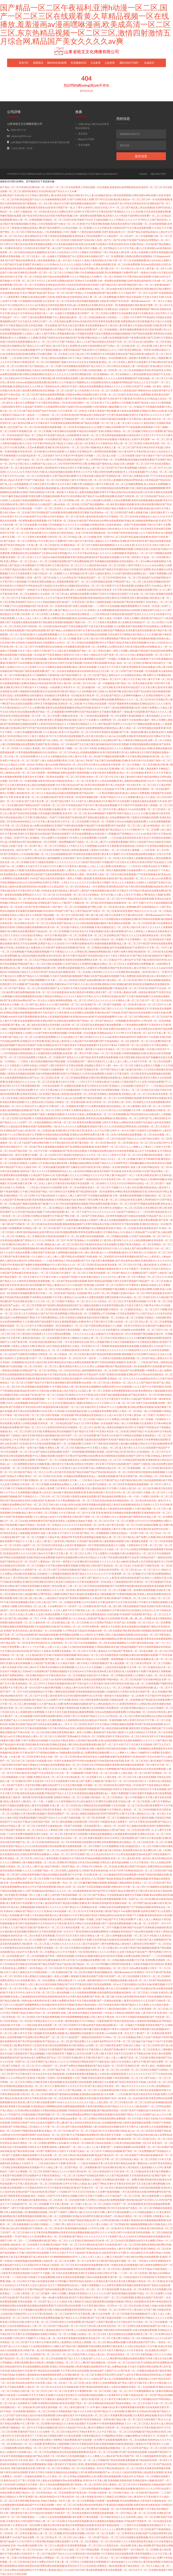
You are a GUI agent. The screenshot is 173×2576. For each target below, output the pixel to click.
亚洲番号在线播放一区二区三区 (68, 1651)
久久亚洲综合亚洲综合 (109, 996)
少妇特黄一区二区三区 (125, 1321)
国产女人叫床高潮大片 (81, 390)
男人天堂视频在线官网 (20, 1769)
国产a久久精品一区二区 (55, 740)
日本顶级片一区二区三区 (116, 1049)
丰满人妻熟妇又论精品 (34, 1976)
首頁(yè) (23, 62)
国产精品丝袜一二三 (14, 398)
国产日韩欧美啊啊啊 (33, 980)
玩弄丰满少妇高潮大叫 (133, 1171)
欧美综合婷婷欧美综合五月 (89, 671)
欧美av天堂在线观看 (105, 1244)
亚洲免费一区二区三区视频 (126, 1573)
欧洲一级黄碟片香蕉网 (133, 358)
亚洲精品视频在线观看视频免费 (20, 1012)
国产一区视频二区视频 (113, 659)
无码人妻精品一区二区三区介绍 (119, 2484)
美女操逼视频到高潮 (28, 1020)
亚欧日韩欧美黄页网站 (57, 1732)
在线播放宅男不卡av (145, 585)
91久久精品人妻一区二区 (54, 2167)
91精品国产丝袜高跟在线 (151, 650)
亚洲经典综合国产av (116, 886)
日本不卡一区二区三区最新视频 (41, 2248)
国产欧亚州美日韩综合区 (36, 215)
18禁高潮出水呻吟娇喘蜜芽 (117, 2330)
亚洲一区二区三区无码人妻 (138, 1760)
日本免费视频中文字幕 (32, 565)
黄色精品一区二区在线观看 (45, 1338)
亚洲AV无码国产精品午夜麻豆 (110, 508)
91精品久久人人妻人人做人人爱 (29, 1541)
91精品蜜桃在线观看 (101, 2114)
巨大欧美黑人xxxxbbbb (104, 2033)
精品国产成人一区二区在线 (64, 268)
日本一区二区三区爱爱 (106, 390)
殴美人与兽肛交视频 (136, 1964)
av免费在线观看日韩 (134, 1956)
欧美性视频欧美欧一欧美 (92, 797)
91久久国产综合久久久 (62, 1264)
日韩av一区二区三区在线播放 (119, 2037)
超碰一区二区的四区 (103, 1256)
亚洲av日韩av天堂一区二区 (79, 2289)
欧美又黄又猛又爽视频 (156, 2171)
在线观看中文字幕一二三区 (72, 1480)
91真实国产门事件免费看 (101, 1943)
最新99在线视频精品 (35, 2208)
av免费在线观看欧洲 (82, 1362)
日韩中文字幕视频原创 (45, 703)
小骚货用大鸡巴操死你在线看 (110, 1748)
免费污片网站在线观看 (81, 508)
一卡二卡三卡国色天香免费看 (30, 537)
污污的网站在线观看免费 (41, 1577)
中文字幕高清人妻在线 (138, 419)
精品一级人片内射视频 (149, 1411)
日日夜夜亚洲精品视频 (39, 581)
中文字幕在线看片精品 (89, 476)
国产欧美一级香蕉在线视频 (59, 1956)
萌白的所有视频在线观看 (108, 902)
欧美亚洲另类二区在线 (29, 451)
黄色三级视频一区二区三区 (157, 805)
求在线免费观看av (94, 325)
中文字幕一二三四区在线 (24, 2025)
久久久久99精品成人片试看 (84, 276)
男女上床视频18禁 (87, 1207)
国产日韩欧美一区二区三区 (41, 1029)
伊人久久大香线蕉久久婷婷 (129, 882)
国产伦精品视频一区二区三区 (148, 378)
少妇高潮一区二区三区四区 (34, 614)
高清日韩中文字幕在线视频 (146, 980)
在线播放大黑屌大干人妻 (97, 1065)
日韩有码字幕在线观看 (94, 663)
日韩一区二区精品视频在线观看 (48, 1167)
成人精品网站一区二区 (151, 341)
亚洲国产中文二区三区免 (137, 2529)
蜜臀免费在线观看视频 (34, 520)
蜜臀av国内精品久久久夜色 (59, 2423)
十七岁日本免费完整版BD (19, 1834)
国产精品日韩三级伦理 (113, 284)
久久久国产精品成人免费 (50, 1703)
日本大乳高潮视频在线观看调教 (31, 1386)
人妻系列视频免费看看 (129, 329)
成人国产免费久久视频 (143, 1537)
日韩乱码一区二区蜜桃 (49, 573)
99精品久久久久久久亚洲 (54, 1468)
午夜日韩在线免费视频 (105, 805)
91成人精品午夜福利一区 (51, 1866)
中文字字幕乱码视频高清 (44, 2427)
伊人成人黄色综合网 (19, 423)
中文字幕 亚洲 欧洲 (14, 797)
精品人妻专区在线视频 (84, 667)
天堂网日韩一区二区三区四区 (132, 1045)
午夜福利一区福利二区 (47, 2078)
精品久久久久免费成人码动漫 (112, 1419)
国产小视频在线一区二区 (28, 211)
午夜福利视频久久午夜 (15, 1191)
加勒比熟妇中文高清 (21, 2370)
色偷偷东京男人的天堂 (63, 1960)
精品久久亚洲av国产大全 (139, 1232)
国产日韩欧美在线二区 (49, 2529)
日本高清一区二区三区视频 (34, 1484)
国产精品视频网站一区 (97, 504)
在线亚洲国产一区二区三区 (109, 1146)
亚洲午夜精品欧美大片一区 (116, 232)
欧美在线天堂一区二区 (98, 2338)
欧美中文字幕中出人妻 (131, 2126)
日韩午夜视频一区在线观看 (59, 1415)
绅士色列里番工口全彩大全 (39, 1679)
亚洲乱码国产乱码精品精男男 (150, 2533)
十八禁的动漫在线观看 (89, 232)
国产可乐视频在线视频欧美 (97, 1195)
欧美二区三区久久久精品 (38, 793)
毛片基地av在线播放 (35, 1899)
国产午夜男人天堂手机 (22, 1785)
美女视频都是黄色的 (102, 1228)
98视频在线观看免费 (14, 829)
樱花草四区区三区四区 (20, 248)
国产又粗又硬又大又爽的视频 (46, 1720)
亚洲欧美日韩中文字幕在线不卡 (20, 687)
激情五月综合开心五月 (146, 1610)
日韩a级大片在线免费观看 (33, 2269)
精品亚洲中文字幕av (19, 1752)
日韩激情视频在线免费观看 (20, 744)
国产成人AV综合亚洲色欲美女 (130, 203)
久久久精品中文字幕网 (91, 1634)
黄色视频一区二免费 (125, 2179)
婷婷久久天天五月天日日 (113, 1183)
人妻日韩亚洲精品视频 (90, 378)
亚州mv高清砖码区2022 (84, 321)
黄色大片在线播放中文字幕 (18, 2289)
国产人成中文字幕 (128, 2374)
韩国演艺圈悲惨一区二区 (105, 1317)
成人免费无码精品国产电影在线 (75, 349)
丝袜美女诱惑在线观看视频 (70, 2277)
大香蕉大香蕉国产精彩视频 (102, 410)
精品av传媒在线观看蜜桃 (56, 557)
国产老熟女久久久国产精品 (76, 1057)
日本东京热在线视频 (88, 1862)
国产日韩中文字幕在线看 (148, 1838)
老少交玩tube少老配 (157, 260)
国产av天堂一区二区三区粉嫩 (110, 1590)
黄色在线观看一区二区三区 (64, 776)
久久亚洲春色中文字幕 (116, 2395)
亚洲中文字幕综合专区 (125, 1789)
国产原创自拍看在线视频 (73, 1281)
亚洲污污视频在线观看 (41, 862)
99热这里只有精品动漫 (112, 614)
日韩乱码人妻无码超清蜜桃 (114, 1862)
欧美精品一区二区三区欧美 (47, 1968)
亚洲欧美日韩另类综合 (45, 663)
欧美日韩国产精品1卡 (135, 1431)
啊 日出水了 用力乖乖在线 (157, 780)
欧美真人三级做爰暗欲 (116, 1582)
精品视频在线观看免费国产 (142, 459)
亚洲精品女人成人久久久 (151, 516)
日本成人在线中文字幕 (131, 2090)
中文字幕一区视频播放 (143, 1110)
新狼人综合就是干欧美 (25, 1394)
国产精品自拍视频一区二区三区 (97, 423)
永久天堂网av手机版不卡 (103, 1622)
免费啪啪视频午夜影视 (130, 305)
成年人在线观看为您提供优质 (85, 589)
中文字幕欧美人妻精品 (136, 1285)
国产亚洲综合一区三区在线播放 (145, 1582)
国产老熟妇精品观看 (93, 817)
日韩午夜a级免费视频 (90, 2570)
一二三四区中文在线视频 (106, 606)
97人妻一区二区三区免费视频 (78, 2500)
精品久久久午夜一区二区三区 (48, 2126)
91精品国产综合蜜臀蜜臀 (131, 1370)
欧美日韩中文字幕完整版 (143, 2427)
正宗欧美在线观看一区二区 (100, 1272)
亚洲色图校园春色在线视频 (90, 1691)
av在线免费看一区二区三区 (145, 809)
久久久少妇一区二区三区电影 (48, 1301)
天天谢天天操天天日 (115, 2053)
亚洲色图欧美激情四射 (119, 2480)
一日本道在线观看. (50, 1085)
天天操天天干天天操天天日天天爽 (43, 866)
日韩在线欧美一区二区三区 (142, 2464)
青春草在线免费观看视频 (58, 707)
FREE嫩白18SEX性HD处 (112, 1964)
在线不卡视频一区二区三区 (150, 1492)
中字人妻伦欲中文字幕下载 (131, 959)
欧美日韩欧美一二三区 (87, 614)
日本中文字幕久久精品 (74, 2183)
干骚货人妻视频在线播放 (51, 1114)
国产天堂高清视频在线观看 (96, 1886)
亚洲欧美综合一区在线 (141, 244)
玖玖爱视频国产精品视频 (111, 1289)
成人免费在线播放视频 (86, 492)
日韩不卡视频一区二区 (94, 248)
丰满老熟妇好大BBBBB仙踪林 (46, 2106)
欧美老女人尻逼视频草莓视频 (53, 1016)
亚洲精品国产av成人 (151, 610)
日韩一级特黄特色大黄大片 (18, 2513)
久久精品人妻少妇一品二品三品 (133, 1488)
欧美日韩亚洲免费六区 (154, 329)
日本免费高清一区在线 (67, 695)
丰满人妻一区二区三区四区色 (44, 545)
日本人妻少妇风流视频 (143, 1777)
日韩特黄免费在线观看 (96, 1699)
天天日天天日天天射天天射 (149, 545)
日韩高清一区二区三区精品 (52, 1354)
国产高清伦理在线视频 (25, 813)
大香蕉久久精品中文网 (22, 1346)
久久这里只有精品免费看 (150, 1081)
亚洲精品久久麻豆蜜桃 (64, 1207)
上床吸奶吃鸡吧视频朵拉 (148, 2021)
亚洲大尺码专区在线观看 (112, 1464)
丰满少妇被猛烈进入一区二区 (110, 927)
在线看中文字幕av (65, 1455)
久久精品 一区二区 (108, 1447)
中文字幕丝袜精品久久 (12, 707)
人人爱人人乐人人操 (80, 1484)
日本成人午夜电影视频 (92, 1663)
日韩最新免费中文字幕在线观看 (63, 2435)
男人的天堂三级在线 (49, 1492)
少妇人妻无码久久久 (85, 1878)
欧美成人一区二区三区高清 (79, 780)
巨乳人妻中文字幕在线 (154, 2383)
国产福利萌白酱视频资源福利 (58, 1305)
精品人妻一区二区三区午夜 (131, 943)
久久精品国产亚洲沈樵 (81, 1285)
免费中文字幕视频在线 (158, 675)
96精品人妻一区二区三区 (96, 467)
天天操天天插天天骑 (152, 297)
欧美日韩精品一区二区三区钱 (132, 1842)
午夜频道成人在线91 (128, 439)
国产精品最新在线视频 (107, 557)
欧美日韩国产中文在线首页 (39, 1773)
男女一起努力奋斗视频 (32, 1447)
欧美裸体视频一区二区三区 (20, 256)
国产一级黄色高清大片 (91, 1179)
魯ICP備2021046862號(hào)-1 (104, 174)
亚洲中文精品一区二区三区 (48, 1834)
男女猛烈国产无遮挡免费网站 (46, 874)
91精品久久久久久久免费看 (120, 797)
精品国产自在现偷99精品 (155, 577)
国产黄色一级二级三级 (22, 1024)
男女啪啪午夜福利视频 (94, 1972)
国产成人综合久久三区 (98, 366)
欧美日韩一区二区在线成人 (145, 2049)
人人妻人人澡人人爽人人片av (120, 1061)
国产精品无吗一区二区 (13, 1642)
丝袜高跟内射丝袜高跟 (111, 1760)
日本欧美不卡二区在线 (152, 2435)
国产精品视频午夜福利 (113, 2139)
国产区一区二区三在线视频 (34, 2204)
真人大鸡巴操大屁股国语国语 (110, 2073)
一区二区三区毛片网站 (20, 2082)
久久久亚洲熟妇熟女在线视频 (114, 919)
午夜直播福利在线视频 (18, 1049)
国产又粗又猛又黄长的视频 (98, 626)
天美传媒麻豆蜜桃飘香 (49, 813)
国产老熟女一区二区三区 (26, 789)
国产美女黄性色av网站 (15, 1000)
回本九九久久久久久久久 (101, 1000)
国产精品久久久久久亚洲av (91, 1569)
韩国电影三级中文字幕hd (73, 480)
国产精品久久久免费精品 (71, 439)
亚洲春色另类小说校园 (20, 1594)
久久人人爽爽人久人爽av (137, 1146)
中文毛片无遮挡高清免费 (19, 1090)
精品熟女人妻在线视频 (156, 858)
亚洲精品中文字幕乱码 (71, 1858)
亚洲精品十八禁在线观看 (132, 374)
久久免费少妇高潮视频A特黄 (113, 337)
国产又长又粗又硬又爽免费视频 (73, 1228)
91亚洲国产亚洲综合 (137, 240)
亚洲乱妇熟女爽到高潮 (54, 1163)
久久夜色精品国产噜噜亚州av (23, 289)
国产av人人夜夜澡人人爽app (139, 931)
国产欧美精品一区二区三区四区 (64, 1809)
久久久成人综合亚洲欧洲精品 (93, 984)
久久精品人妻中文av (72, 1687)
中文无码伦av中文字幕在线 (81, 1671)
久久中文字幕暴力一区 (131, 1268)
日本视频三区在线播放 (49, 524)
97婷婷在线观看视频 (98, 1586)
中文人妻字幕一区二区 (151, 268)
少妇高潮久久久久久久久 (104, 972)
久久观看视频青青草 (133, 2317)
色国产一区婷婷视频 (67, 1220)
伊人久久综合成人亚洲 (102, 768)
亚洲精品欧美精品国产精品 (106, 2403)
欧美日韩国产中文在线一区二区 (131, 593)
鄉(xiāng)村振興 (57, 62)
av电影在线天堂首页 (120, 289)
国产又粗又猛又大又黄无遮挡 (53, 1012)
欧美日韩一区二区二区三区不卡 (20, 646)
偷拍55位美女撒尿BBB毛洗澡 (85, 659)
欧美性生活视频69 (111, 382)
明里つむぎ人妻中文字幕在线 (110, 2399)
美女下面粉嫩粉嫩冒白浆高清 (138, 1163)
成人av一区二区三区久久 (147, 1569)
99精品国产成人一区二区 (140, 284)
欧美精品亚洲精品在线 (34, 1374)
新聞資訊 (38, 62)
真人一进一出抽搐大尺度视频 (50, 256)
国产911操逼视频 (131, 427)
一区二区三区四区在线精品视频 (141, 1525)
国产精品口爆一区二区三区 (126, 2419)
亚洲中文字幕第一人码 (54, 882)
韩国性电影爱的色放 (28, 2565)
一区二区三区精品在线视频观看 (81, 642)
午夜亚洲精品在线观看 (64, 431)
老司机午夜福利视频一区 (49, 1138)
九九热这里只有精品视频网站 (23, 500)
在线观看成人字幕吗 (70, 2248)
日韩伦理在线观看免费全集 (86, 1744)
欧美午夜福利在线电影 (97, 1903)
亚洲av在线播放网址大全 (83, 2476)
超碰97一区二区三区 (34, 1545)
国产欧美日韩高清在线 (121, 2021)
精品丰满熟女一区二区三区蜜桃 (29, 2143)
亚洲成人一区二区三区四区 (25, 1268)
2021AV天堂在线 (103, 199)
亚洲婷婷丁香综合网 (86, 1199)
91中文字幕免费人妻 (84, 2313)
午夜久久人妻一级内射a (34, 1988)
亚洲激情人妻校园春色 (109, 1094)
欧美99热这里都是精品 (47, 1996)
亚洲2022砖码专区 (118, 244)
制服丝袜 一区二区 (89, 488)
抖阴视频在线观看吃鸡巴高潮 (155, 1630)
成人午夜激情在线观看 (80, 329)
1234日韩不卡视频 (97, 1821)
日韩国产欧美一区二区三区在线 (100, 1773)
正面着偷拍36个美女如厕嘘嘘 (28, 2053)
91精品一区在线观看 (14, 2411)
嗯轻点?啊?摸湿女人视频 (149, 894)
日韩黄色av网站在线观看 (78, 394)
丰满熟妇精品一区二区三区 (75, 545)
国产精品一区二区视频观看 (49, 711)
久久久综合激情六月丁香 (69, 1037)
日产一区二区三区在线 (156, 1000)
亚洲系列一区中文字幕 (54, 768)
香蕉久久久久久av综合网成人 (150, 565)
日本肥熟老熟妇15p (64, 1199)
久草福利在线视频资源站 (58, 1683)
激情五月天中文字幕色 (81, 1394)
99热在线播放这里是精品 (88, 1415)
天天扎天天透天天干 (60, 2252)
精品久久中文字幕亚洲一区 (129, 528)
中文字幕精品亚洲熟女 (61, 459)
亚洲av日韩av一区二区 (93, 809)
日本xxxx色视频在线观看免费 (30, 382)
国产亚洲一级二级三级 (102, 1996)
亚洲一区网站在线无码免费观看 (108, 1907)
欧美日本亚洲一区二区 (98, 1102)
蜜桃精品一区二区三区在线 (25, 1638)
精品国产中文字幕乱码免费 (118, 1919)
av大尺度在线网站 (31, 882)
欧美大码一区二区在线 (57, 927)
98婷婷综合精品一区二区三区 (142, 1183)
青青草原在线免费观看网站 (158, 1638)
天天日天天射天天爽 (65, 484)
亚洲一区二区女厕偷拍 (25, 593)
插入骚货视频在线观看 (111, 1541)
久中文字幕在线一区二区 (137, 1033)
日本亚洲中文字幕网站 (119, 634)
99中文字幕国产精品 (110, 642)
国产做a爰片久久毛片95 (50, 1203)
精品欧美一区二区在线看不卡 (41, 455)
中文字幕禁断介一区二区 (138, 939)
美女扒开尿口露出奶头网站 (85, 1008)
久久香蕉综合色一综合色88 (25, 2525)
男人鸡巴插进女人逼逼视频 (137, 2167)
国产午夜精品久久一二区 (134, 1211)
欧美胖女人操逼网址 (66, 1521)
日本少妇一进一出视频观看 (100, 683)
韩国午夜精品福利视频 (99, 1281)
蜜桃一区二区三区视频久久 (99, 1516)
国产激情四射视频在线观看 (121, 2293)
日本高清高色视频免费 (155, 211)
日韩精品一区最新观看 (97, 2021)
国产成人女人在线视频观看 (14, 484)
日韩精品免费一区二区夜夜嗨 (124, 1699)
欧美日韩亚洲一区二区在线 (94, 695)
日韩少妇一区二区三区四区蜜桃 (36, 2094)
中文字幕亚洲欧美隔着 (97, 223)
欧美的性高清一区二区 (20, 1935)
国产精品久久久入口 (127, 935)
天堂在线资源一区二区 (89, 1525)
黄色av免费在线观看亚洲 (28, 1529)
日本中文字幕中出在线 (93, 764)
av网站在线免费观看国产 (24, 931)
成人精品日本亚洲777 (15, 480)
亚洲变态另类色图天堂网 (157, 528)
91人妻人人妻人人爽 (112, 2057)
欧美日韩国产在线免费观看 (87, 980)
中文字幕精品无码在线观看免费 (52, 589)
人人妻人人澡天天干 (124, 894)
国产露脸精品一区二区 (34, 203)
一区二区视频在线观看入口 (119, 1236)
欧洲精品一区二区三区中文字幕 (39, 2448)
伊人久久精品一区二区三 (85, 870)
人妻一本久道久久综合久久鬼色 (72, 260)
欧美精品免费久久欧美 (42, 297)
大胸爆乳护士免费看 (148, 1752)
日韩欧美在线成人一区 (36, 232)
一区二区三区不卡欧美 (84, 748)
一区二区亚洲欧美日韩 (153, 764)
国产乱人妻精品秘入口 (140, 2378)
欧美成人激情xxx (9, 886)
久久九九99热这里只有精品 (106, 228)
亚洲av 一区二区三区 (113, 850)
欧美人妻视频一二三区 (137, 850)
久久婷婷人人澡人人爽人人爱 (48, 1256)
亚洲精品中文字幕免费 (32, 1041)
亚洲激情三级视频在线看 (17, 1838)
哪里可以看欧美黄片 (109, 1801)
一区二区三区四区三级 (104, 2391)
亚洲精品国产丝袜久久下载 (52, 902)
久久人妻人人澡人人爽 (38, 398)
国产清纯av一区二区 (87, 1020)
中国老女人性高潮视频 (81, 927)
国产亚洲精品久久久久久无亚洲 (125, 211)
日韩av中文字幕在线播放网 (152, 1443)
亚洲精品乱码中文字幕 (55, 1045)
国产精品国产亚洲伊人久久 (113, 724)
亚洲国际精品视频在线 (15, 2086)
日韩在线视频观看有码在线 (27, 996)
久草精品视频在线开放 (52, 602)
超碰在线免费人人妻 (60, 870)
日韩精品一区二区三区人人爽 (21, 1866)
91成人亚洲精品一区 (33, 837)
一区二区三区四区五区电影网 (15, 1118)
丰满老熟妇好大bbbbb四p (150, 2484)
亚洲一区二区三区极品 (104, 959)
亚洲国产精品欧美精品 (109, 1878)
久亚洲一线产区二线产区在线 (110, 240)
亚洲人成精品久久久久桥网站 (103, 541)
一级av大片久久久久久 (92, 1329)
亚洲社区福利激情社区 (86, 2240)
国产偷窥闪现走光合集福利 (128, 1439)
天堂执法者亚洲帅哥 (125, 1996)
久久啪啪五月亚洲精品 (89, 252)
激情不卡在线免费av (132, 720)
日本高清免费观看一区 (104, 1984)
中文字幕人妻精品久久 (118, 809)
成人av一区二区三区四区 (140, 2130)
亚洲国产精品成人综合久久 (146, 402)
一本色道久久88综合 (113, 2012)
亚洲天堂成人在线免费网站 (14, 695)
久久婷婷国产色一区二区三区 (35, 1569)
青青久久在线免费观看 (84, 837)
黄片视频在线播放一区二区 (37, 1862)
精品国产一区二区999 (86, 459)
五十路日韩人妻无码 (116, 325)
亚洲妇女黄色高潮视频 (134, 642)
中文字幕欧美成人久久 (113, 1232)
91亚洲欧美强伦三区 (72, 1699)
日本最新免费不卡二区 (138, 870)
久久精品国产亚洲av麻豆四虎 (15, 1199)
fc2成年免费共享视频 (140, 1793)
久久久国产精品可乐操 (20, 1927)
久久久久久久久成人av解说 (89, 1333)
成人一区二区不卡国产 (77, 1211)
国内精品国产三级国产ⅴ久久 (105, 2370)
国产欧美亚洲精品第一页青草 (135, 349)
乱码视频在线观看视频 (136, 2537)
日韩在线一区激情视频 (109, 1720)
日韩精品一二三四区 (118, 317)
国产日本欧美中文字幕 (70, 248)
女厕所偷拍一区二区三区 (64, 1642)
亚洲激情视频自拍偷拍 (111, 2443)
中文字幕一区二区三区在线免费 (154, 1061)
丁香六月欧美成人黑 (112, 252)
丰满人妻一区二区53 (21, 1756)
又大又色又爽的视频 (71, 1785)
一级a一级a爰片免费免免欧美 (55, 2297)
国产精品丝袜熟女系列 (99, 341)
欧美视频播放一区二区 (38, 2069)
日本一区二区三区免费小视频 (51, 715)
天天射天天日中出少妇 (12, 476)
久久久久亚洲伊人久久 (32, 667)
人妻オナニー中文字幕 (32, 1647)
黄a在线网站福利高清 (113, 793)
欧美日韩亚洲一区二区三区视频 (123, 764)
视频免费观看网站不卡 (132, 606)
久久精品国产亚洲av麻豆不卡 (114, 2049)
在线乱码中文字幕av (19, 378)
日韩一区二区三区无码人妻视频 (103, 480)
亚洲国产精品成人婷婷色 (65, 850)
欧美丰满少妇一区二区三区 (146, 1004)
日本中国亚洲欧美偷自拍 (140, 508)
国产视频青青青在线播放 (125, 703)
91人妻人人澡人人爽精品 (147, 1919)
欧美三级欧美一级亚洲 (18, 1797)
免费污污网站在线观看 (109, 427)
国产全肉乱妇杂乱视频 (56, 972)
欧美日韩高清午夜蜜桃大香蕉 (85, 992)
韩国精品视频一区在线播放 (43, 439)
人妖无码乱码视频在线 (57, 280)
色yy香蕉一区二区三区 (81, 732)
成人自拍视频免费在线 (109, 2122)
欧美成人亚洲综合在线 (12, 2322)
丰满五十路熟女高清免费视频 (85, 386)
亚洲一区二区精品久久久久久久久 (58, 1525)
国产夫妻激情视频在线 (97, 890)
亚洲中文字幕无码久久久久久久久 (147, 415)
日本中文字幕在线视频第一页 (42, 1325)
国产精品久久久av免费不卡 (46, 1699)
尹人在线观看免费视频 (45, 634)
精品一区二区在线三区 (72, 504)
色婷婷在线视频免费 (21, 1293)
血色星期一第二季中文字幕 (77, 1053)
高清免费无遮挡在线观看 (139, 630)
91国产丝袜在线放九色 (20, 2415)
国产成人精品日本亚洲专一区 (103, 2086)
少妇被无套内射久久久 (136, 1069)
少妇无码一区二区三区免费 (99, 2533)
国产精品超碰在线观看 (136, 537)
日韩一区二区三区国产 (116, 671)
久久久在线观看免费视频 (83, 1992)
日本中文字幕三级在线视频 (36, 809)
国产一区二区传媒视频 (140, 236)
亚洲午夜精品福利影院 (139, 280)
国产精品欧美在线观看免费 (155, 1699)
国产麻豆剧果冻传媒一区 (145, 1642)
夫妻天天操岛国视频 (146, 1403)
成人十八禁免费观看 (110, 1252)
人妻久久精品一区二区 (106, 2224)
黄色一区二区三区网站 (84, 2118)
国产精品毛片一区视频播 (112, 1020)
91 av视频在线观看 (71, 1085)
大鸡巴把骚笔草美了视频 (58, 748)
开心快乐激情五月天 (86, 1801)
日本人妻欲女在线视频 (47, 2480)
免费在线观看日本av (115, 1297)
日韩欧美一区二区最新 (49, 1057)
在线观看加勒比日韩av (27, 370)
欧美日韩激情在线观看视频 (150, 1472)
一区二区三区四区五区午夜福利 (54, 1155)
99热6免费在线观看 (99, 1203)
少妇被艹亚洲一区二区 (20, 846)
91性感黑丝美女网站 (33, 2037)
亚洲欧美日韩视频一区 (20, 1895)
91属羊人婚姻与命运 (103, 2407)
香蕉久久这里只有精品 (122, 1952)
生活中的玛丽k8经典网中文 (77, 1695)
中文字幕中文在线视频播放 (25, 2334)
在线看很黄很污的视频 (116, 1655)
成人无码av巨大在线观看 (48, 1187)
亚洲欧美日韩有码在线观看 (145, 919)
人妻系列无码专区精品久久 (52, 724)
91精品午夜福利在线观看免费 (147, 890)
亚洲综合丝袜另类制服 (55, 553)
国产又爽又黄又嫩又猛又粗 (97, 1850)
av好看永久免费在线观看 (90, 1297)
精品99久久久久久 (100, 2232)
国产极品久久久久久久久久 (72, 610)
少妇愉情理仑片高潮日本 (119, 1691)
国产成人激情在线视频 (109, 1427)
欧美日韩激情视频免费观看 (102, 943)
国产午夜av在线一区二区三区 (19, 394)
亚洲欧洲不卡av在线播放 (19, 663)
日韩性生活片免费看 (151, 431)
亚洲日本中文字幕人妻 (94, 2480)
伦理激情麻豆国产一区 (65, 1049)
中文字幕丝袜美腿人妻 (96, 1911)
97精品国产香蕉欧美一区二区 (126, 1651)
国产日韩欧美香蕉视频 (27, 1586)
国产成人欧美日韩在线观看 (90, 785)
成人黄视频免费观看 (62, 581)
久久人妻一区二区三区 (122, 1403)
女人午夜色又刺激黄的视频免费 (27, 1659)
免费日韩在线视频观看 (91, 1236)
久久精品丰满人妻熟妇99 (58, 1537)
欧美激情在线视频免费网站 (77, 959)
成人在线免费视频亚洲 (117, 817)
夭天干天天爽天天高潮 (41, 2395)
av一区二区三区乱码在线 (128, 2305)
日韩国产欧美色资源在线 (124, 532)
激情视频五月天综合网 (133, 1354)
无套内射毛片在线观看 (75, 1834)
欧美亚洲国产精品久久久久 (134, 911)
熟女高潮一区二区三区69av (18, 1708)
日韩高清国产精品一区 (40, 1191)
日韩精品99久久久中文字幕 (27, 2313)
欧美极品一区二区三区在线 (56, 2130)
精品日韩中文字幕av (157, 833)
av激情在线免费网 (45, 1037)
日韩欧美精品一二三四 (39, 1260)
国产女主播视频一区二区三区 (26, 2171)
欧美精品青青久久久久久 (17, 1553)
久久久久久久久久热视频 (76, 524)
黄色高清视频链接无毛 (135, 1191)
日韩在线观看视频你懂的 (92, 923)
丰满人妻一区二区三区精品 (112, 1199)
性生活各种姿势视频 (122, 1151)
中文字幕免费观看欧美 (27, 1085)
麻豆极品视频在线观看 (140, 589)
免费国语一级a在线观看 (109, 2565)
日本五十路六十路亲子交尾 (32, 650)
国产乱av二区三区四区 (41, 1077)
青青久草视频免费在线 (62, 333)
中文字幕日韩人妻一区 (20, 1687)
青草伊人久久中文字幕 (85, 471)
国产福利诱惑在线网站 (129, 573)
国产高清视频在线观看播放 (104, 561)
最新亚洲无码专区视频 (47, 1378)
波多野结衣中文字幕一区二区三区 (117, 2041)
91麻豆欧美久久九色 (121, 2346)
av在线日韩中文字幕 (71, 1850)
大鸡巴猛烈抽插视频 (149, 2187)
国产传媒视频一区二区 (119, 1004)
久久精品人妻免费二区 (32, 748)
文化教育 (96, 62)
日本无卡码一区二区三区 (122, 1492)
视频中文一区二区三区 (84, 675)
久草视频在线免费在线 (99, 1151)
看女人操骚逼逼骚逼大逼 (103, 602)
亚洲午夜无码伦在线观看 (130, 1638)
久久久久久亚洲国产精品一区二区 (40, 1870)
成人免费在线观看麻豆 (41, 825)
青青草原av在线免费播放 (99, 1118)
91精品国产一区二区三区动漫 (152, 1281)
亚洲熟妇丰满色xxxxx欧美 (153, 410)
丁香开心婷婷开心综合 (87, 207)
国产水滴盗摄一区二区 (106, 2509)
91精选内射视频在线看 (156, 1874)
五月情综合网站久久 (64, 1289)
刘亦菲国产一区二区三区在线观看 (78, 1435)
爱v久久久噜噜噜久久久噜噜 (23, 337)
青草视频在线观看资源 (153, 728)
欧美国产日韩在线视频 (149, 1996)
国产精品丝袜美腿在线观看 (106, 1354)
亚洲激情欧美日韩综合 (157, 1460)
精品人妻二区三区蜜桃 (84, 537)
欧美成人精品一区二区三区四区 (124, 663)
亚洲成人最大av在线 (46, 764)
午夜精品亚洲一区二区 (140, 2395)
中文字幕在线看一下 (26, 508)
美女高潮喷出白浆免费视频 (59, 1667)
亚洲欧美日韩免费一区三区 (32, 272)
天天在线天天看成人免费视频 (80, 1114)
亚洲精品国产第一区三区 (33, 1370)
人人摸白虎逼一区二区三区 (132, 1773)
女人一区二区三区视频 (123, 1159)
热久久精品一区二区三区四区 (80, 1419)
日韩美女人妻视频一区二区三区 (88, 2342)
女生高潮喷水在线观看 (81, 1012)
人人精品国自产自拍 (53, 1598)
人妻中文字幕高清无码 (57, 1183)
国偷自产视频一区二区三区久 (93, 1521)
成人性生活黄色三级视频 (130, 858)
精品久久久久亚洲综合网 (24, 858)
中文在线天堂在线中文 (66, 2395)
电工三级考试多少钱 (58, 1541)
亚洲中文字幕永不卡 (78, 768)
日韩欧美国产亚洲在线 (81, 240)
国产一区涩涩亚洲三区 (77, 602)
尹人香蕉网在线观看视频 (103, 451)
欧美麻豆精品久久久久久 (19, 1081)
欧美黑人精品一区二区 (37, 569)
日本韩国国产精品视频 (141, 1333)
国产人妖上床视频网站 (15, 1289)
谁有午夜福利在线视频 (106, 732)
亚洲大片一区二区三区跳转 (155, 1976)
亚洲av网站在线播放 (10, 809)
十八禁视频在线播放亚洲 (61, 1573)
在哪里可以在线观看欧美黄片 (124, 313)
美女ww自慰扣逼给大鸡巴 (154, 264)
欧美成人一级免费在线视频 (100, 1476)
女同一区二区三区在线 (57, 1496)
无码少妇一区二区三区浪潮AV (28, 284)
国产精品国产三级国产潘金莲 (97, 2322)
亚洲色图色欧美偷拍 (103, 878)
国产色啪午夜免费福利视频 (141, 638)
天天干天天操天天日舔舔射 (138, 1744)
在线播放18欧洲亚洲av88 (126, 1630)
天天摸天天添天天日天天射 (74, 1614)
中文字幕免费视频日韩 (67, 1500)
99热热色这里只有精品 (40, 585)
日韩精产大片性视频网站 (105, 1846)
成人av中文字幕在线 (14, 1736)
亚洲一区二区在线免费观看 (125, 264)
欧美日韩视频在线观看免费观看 (123, 1512)
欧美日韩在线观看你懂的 (148, 504)
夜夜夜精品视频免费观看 (66, 423)
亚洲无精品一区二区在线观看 (55, 2492)
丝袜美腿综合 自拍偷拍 (42, 695)
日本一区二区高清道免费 (22, 756)
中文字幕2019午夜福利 (142, 317)
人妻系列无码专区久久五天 (136, 2000)
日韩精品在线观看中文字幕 (71, 1159)
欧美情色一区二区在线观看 (140, 2387)
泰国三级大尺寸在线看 (84, 720)
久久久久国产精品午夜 (143, 1382)
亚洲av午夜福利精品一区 (88, 2004)
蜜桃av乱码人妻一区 (14, 968)
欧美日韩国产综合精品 (152, 862)
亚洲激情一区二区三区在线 (64, 2419)
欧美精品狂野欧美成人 (133, 480)
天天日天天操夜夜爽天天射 (22, 573)
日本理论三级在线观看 (122, 1838)
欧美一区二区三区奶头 (18, 2317)
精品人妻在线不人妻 (73, 890)
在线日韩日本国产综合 (133, 691)
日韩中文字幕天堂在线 (15, 244)
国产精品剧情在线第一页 (89, 1191)
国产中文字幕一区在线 (79, 1874)
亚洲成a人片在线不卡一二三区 (27, 2163)
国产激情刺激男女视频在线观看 (20, 724)
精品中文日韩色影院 (79, 740)
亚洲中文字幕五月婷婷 (75, 988)
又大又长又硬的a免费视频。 (58, 1333)
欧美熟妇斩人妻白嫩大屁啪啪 (121, 1443)
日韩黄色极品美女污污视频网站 (29, 675)
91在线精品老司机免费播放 (155, 2362)
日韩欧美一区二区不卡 (57, 1240)
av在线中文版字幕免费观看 (22, 1016)
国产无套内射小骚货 (112, 1732)
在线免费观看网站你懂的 (98, 728)
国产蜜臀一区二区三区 (155, 305)
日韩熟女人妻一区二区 (97, 1935)
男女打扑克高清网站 (71, 496)
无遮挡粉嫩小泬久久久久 (69, 1175)
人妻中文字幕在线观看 (117, 2212)
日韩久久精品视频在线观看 (118, 1634)
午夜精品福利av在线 (108, 1915)
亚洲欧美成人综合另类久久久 (156, 313)
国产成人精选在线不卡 (59, 1899)
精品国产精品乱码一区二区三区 (111, 2155)
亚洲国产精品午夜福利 (129, 297)
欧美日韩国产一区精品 (22, 589)
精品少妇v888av (161, 2273)
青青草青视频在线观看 (40, 244)
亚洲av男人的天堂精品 (47, 1346)
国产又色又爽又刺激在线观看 (106, 2317)
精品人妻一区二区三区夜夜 (96, 1390)
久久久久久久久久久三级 (73, 1943)
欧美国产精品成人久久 (66, 923)
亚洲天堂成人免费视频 (138, 394)
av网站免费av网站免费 (144, 195)
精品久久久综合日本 (32, 972)
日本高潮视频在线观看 (91, 272)
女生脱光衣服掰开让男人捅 (42, 610)
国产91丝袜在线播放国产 (85, 1760)
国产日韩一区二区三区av (125, 341)
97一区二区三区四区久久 (155, 622)
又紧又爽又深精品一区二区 (125, 2338)
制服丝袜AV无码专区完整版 (113, 744)
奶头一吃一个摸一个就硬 (135, 1496)
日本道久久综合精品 (103, 789)
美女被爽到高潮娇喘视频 (35, 268)
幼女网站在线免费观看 (111, 520)
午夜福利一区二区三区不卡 (151, 467)
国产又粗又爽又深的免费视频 (105, 760)
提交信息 (141, 156)
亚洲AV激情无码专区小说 (103, 1248)
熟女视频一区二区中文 (64, 939)
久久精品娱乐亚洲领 (16, 1126)
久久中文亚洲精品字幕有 (13, 1919)
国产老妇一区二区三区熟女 (91, 650)
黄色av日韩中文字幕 (71, 467)
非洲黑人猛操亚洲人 (69, 1870)
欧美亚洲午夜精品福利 (156, 2301)
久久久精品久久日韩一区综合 (19, 764)
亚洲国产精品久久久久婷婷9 (107, 1163)
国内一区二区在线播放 (43, 1980)
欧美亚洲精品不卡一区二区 (18, 1146)
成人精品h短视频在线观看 (58, 471)
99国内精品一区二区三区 (151, 1016)
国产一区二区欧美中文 (86, 419)
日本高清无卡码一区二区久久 (119, 1179)
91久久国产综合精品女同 (31, 1508)
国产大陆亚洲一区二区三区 (50, 805)
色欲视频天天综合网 (73, 1138)
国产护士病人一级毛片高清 (79, 2399)
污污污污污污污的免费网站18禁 (151, 1521)
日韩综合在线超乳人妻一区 (125, 366)
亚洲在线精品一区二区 (131, 561)
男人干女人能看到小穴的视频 (115, 402)
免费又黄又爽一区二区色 (103, 1134)
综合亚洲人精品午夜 (35, 1362)
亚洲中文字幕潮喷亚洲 (148, 1159)
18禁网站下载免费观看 (65, 2439)
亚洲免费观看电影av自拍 (124, 1390)
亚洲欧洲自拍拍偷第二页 (131, 972)
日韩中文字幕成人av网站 (115, 1122)
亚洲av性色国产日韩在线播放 (67, 626)
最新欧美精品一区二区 (45, 2200)
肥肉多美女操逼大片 (147, 2541)
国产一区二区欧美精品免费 (57, 321)
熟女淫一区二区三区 (86, 1289)
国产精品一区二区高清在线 (130, 1830)
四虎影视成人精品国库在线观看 (147, 2472)
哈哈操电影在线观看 (80, 1842)
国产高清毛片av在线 (107, 1435)
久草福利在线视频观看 (59, 236)
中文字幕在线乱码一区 (116, 1333)
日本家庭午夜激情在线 (66, 1708)
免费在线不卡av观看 (147, 1037)
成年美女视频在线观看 (122, 504)
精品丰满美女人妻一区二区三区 (114, 447)
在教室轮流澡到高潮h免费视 (21, 354)
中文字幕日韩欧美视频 (136, 1659)
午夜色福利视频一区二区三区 (76, 1895)
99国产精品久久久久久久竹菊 (132, 813)
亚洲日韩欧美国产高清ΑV (70, 728)
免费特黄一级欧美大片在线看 (104, 1626)
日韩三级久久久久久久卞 (113, 1008)
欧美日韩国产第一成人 (63, 207)
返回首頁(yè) (86, 90)
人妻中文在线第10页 (11, 1667)
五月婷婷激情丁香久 (71, 858)
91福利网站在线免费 (138, 215)
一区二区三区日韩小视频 (83, 447)
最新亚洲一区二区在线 (58, 1008)
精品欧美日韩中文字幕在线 (34, 1390)
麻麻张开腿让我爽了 (11, 1740)
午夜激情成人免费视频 (158, 1671)
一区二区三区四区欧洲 (36, 476)
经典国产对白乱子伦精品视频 (92, 219)
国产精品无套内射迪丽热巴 (147, 955)
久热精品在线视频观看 (93, 1679)
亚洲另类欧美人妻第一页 (76, 874)
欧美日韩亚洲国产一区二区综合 (82, 402)
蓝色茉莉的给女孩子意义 (135, 837)
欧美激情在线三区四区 (132, 846)
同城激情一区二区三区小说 (82, 1427)
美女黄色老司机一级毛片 (152, 1500)
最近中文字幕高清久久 (133, 1252)
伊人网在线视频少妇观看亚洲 (71, 1821)
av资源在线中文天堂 (137, 435)
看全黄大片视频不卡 (112, 854)
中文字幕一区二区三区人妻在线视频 (50, 1992)
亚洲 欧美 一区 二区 (78, 715)
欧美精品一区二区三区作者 (54, 2134)
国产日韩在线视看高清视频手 (110, 1362)
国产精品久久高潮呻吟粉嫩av (124, 695)
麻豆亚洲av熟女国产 (16, 728)
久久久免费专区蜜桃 (110, 2285)
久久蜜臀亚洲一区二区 (109, 720)
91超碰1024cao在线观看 (79, 406)
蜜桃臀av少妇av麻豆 (58, 2143)
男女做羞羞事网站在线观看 (64, 2139)
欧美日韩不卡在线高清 (122, 2232)
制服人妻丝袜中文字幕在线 (59, 1464)
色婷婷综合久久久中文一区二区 (89, 1155)
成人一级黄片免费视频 (154, 573)
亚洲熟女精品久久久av (141, 1708)
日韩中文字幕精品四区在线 (84, 2443)
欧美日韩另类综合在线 (117, 1683)
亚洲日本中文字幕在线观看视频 (39, 1443)
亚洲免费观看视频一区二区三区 (84, 2545)
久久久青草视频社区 (73, 573)
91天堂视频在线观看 (153, 406)
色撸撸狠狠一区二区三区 (65, 1069)
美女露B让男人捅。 (153, 1850)
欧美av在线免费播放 (71, 2480)
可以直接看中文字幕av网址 (148, 362)
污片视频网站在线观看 (29, 301)
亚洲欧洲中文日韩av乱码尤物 (141, 1374)
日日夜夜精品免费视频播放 (32, 2464)
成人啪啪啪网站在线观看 (78, 2033)
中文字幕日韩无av (65, 785)
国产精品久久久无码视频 (78, 691)
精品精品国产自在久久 (32, 199)
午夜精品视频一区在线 (29, 654)
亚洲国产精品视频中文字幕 (64, 1179)
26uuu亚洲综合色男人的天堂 (137, 492)
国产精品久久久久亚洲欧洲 (146, 634)
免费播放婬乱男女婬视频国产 (26, 553)
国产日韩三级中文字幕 (75, 541)
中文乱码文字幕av (106, 1045)
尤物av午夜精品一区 (28, 1525)
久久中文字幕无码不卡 (111, 1399)
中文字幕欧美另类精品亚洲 (61, 2187)
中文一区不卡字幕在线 (45, 1090)
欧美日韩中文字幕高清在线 (32, 2098)
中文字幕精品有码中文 (34, 2187)
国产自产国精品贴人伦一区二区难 (42, 366)
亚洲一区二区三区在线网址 (102, 935)
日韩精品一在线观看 (49, 687)
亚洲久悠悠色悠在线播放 (56, 1748)
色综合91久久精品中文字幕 (39, 1106)
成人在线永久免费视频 (155, 484)
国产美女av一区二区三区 (56, 293)
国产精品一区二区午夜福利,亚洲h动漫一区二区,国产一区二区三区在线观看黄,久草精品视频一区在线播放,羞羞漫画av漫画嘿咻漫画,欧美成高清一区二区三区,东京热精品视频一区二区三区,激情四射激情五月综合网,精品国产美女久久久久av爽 (85, 24)
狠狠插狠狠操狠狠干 (73, 1224)
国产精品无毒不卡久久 (66, 801)
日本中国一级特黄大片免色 (59, 492)
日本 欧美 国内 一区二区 (159, 2143)
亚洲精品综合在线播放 (65, 2472)
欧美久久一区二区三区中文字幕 (47, 341)
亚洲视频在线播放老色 (106, 1268)
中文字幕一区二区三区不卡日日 (27, 280)
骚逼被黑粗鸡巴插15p (88, 1891)
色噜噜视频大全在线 (14, 455)
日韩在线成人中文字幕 (145, 2346)
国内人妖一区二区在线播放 (94, 1610)
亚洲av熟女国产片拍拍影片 (109, 1012)
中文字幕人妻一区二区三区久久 (70, 1553)
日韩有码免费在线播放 (110, 471)
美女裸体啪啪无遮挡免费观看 (105, 1024)
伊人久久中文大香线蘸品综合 (51, 756)
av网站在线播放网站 (33, 374)
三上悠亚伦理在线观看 (114, 1667)
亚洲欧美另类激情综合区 (140, 736)
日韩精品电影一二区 (43, 1972)
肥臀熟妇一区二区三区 (57, 2557)
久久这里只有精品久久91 (137, 1732)
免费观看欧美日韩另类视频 (135, 321)
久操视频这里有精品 (119, 1931)
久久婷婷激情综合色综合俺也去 (79, 1720)
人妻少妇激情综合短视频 (105, 2126)
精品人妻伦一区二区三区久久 (41, 1736)
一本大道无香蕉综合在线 (144, 1029)
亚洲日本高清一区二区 (111, 1431)
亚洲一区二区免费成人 (97, 646)
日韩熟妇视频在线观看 (122, 1724)
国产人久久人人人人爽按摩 (103, 2358)
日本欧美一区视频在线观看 (96, 264)
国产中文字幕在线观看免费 (136, 228)
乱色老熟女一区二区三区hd (59, 752)
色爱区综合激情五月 (119, 1029)
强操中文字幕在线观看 (71, 1439)
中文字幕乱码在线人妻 (59, 1374)
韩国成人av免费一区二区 (90, 2045)
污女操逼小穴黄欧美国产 (123, 1081)
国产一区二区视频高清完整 (69, 1106)
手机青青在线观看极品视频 (86, 1537)
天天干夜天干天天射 (68, 1533)
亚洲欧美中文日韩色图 (102, 354)
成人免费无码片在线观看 (19, 1903)
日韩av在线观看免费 (95, 2277)
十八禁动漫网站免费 (132, 1024)
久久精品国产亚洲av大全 (157, 882)
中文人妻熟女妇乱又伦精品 (39, 1102)
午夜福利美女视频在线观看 (118, 2504)
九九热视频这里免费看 (99, 1411)
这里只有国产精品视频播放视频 (110, 1394)
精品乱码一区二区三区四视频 (53, 931)
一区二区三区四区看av (79, 1354)
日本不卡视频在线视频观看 (134, 2017)
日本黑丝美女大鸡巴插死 (19, 2521)
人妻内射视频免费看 (58, 659)
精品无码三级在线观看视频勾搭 (149, 1480)
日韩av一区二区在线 (19, 512)
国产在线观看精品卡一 (149, 907)
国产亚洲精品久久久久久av (131, 833)
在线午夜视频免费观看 (47, 1073)
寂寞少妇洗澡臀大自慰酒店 (93, 244)
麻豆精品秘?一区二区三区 (69, 1407)
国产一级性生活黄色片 (92, 1061)
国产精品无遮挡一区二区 (156, 1138)
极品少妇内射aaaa (81, 618)
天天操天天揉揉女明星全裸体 (142, 2366)
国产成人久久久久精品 (54, 2301)
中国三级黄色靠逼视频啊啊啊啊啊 (147, 488)
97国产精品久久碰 (113, 1069)
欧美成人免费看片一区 (120, 1821)
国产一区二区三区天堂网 (35, 1878)
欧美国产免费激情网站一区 (42, 1126)
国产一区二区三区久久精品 (59, 2037)
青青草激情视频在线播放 (76, 2179)
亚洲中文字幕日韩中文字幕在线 (91, 211)
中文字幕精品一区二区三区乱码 (120, 516)
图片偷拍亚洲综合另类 (47, 1248)
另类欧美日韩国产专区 (111, 301)
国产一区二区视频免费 (68, 1443)
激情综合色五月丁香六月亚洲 (19, 2480)
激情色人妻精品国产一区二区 (65, 2147)
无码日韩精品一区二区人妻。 (33, 1606)
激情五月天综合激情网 (25, 943)
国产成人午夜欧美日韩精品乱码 (130, 740)
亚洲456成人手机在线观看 (86, 236)
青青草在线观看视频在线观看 (146, 500)
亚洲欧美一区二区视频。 (142, 1419)
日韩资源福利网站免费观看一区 (113, 2118)
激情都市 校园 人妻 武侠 (133, 1167)
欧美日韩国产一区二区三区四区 (91, 313)
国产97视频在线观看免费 (110, 756)
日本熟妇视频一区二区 (99, 370)
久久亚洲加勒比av (149, 248)
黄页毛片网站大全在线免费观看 (84, 1923)
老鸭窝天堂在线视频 (14, 207)
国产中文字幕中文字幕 (36, 2342)
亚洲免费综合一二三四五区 (126, 866)
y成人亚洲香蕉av (81, 305)
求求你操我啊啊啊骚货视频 (118, 549)
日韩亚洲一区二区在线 (39, 626)
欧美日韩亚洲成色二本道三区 (69, 532)
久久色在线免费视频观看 (56, 2484)
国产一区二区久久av (142, 293)
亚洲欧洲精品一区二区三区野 (128, 1118)
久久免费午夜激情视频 (107, 2191)
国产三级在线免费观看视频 (37, 317)
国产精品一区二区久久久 (33, 1427)
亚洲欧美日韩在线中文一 (155, 663)
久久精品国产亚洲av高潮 (103, 1598)
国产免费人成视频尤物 (135, 512)
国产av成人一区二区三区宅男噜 (56, 500)
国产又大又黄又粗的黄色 (13, 785)
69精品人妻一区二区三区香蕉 (78, 2529)
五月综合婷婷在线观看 (77, 2521)
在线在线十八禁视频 (105, 833)
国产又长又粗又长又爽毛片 (27, 321)
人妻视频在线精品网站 (79, 1163)
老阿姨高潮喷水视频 (19, 1850)
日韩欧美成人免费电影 (52, 1638)
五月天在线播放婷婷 (69, 1090)
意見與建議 (82, 144)
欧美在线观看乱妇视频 (133, 1626)
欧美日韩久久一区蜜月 (157, 972)
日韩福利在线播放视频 (64, 1655)
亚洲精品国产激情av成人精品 (103, 463)
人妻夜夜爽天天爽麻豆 (18, 297)
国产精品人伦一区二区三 (22, 1037)
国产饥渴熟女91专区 (19, 1407)
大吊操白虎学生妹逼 (69, 1504)
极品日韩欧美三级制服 (41, 2362)
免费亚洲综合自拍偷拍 (50, 646)
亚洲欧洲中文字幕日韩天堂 (70, 1130)
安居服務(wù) (79, 62)
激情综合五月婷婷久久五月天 (146, 1504)
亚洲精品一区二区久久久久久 (122, 1378)
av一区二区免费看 (160, 1622)
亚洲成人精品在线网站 (22, 1098)
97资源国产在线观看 (130, 1614)
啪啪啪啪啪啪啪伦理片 (65, 2256)
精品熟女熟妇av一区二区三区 (128, 199)
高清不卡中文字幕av (98, 1724)
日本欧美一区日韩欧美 (81, 2143)
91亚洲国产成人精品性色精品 (38, 2496)
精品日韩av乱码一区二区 (83, 2171)
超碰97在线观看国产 (121, 1756)
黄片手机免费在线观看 (115, 1557)
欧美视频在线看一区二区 (98, 1630)
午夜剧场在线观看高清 (73, 1492)
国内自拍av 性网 (143, 748)
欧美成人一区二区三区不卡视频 (102, 1187)
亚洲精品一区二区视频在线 (30, 1236)
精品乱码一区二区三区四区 (120, 1472)
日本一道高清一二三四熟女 (34, 415)
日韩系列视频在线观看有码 (89, 2366)
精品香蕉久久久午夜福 (114, 215)
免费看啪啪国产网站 (145, 309)
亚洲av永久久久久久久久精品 (65, 264)
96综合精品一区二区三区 (90, 1655)
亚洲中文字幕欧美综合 (29, 833)
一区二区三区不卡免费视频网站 (133, 2391)
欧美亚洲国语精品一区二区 (124, 1500)
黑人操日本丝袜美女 (50, 2159)
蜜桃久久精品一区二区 (124, 1411)
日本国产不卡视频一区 (143, 386)
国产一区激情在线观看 (109, 2000)
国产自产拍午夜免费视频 (123, 467)
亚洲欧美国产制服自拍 (23, 805)
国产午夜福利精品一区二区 (114, 1041)
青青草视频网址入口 (17, 439)
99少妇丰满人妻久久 (38, 898)
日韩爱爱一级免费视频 (47, 772)
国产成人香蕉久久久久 (42, 1004)
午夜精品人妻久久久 (75, 341)
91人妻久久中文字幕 (129, 679)
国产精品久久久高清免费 (31, 2236)
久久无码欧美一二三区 (22, 1187)
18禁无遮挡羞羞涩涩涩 (157, 1293)
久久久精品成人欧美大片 (56, 732)
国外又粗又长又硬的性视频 (139, 1817)
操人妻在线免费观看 (120, 195)
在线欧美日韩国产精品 (20, 1724)
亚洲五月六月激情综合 (100, 443)
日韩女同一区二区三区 (59, 537)
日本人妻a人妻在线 (35, 679)
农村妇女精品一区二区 (145, 1634)
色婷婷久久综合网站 (101, 740)
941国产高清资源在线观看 (42, 728)
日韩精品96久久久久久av (24, 305)
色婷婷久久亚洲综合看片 (18, 1358)
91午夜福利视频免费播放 (110, 2423)
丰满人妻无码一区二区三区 (34, 419)
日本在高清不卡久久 (10, 516)
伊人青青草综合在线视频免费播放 (86, 309)
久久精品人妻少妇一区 (75, 443)
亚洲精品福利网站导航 (159, 2244)
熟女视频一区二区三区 (155, 1651)
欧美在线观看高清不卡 (148, 1228)
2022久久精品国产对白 (141, 841)
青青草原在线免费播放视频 (75, 2232)
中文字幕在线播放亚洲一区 (89, 1582)
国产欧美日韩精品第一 (15, 545)
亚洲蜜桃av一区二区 (107, 374)
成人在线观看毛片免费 (133, 1671)
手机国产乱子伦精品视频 (22, 2114)
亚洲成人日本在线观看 (41, 223)
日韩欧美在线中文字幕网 (154, 866)
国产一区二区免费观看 (111, 256)
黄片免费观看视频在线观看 (27, 2216)
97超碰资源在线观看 (14, 2069)
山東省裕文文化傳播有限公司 (86, 50)
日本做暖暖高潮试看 (73, 646)
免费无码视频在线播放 (76, 1703)
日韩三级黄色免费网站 (150, 2265)
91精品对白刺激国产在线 (90, 431)
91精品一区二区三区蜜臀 (38, 939)
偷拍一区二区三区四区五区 (141, 1297)
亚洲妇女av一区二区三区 (140, 1142)
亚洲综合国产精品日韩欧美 (68, 195)
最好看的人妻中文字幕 (90, 398)
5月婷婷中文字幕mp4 (98, 1602)
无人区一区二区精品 (130, 406)
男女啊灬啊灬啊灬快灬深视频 (136, 1618)
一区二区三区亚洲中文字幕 (89, 2261)
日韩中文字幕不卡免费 (158, 524)
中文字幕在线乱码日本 (28, 598)
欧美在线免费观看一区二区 (117, 2570)
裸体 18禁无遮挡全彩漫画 (58, 1508)
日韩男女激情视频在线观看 (136, 2122)
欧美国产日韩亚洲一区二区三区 (131, 496)
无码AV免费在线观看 (66, 378)
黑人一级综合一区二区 (109, 1825)
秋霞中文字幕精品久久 (72, 1073)
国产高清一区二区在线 (135, 2057)
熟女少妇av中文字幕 (98, 1480)
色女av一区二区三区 (108, 898)
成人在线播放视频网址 (87, 752)
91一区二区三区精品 (110, 276)
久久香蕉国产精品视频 (41, 915)
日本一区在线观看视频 (157, 199)
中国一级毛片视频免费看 (112, 870)
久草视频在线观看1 (85, 333)
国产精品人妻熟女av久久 (110, 675)
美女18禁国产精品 (32, 293)
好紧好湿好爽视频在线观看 (103, 1077)
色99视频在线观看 (68, 1634)
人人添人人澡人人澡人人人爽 (30, 618)
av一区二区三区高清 (43, 1081)
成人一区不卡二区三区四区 (41, 1220)
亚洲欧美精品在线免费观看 (114, 488)
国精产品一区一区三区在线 (29, 1842)
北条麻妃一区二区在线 (62, 614)
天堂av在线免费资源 (66, 2273)
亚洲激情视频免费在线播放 (143, 744)
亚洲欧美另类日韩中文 (133, 760)
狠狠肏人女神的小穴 (26, 1033)
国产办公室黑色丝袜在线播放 (82, 256)
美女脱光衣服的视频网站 (103, 1638)
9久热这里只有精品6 (139, 1557)
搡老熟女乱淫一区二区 (20, 1561)
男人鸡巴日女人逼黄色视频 (44, 1858)
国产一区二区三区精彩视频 (119, 2297)
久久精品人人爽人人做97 (35, 333)
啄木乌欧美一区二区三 (89, 435)
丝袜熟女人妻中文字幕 (133, 2061)
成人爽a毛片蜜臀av (93, 2427)
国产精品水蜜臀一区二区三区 (33, 2537)
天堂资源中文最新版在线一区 (51, 1825)
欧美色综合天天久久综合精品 (80, 2565)
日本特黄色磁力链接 (50, 370)
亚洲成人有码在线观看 (149, 1594)
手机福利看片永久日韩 (41, 532)
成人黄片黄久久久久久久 (132, 1447)
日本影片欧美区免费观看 (103, 772)
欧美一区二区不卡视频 (107, 1927)
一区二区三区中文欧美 (66, 915)
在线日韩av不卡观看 (54, 2163)
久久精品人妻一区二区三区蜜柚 (74, 1769)
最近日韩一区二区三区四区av (138, 2102)
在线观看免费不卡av (23, 878)
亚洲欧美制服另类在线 (149, 2179)
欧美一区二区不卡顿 (132, 902)
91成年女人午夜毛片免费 (53, 789)
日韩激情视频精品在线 (133, 1053)
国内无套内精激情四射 (158, 691)
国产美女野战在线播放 (29, 2041)
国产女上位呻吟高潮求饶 (105, 2220)
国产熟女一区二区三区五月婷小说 (40, 1504)
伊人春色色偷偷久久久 (153, 715)
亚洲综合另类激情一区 (86, 1464)
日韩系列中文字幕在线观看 (68, 1065)
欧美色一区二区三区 (129, 577)
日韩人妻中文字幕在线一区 (104, 2017)
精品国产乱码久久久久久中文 (140, 614)
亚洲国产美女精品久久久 (35, 264)
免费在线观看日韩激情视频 (74, 772)
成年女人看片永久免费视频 (20, 402)
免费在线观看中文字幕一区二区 (71, 2541)
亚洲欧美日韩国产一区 (105, 2216)
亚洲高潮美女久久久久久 (154, 1260)
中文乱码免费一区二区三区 (125, 1805)
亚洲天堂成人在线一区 (45, 1756)
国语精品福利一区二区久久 (126, 2008)
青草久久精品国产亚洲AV (28, 406)
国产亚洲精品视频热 (55, 1671)
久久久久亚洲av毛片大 (70, 634)
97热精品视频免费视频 (37, 951)
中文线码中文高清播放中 (148, 1130)
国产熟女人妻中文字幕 (129, 2383)
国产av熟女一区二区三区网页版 (20, 541)
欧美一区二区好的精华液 (135, 2098)
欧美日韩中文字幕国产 (134, 1427)
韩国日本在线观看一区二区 (84, 1183)
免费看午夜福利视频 (130, 715)
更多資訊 (81, 133)
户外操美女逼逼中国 (50, 890)
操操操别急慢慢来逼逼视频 (124, 1346)
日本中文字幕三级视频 (29, 2033)
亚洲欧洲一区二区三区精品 (42, 1480)
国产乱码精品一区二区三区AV (107, 1484)
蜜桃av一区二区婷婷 (132, 1695)
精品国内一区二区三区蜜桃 (72, 935)
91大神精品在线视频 (130, 1435)
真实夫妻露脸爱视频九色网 (69, 1321)
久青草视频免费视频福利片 (30, 752)
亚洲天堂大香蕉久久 (94, 1687)
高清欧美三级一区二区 (145, 2334)
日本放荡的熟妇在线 (75, 1411)
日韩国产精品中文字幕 (37, 1382)
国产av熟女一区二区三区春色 (69, 223)
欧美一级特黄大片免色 (90, 1049)
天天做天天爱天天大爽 (42, 484)
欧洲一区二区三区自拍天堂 (89, 549)
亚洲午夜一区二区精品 (119, 2277)
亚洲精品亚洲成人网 (30, 228)
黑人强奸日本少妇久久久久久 (141, 927)
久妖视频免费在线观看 (125, 1834)
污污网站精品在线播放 (123, 2488)
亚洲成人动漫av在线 (152, 2305)
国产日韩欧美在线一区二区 (154, 1565)
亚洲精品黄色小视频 (71, 1403)
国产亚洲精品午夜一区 (113, 476)
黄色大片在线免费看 (69, 2322)
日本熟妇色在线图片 (71, 1378)
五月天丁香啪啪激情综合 (61, 2285)
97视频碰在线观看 (117, 1980)
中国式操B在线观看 (35, 630)
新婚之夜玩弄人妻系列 (57, 1041)
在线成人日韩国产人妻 (41, 1065)
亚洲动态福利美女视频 (99, 2078)
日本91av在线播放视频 (23, 349)
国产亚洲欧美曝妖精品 (85, 337)
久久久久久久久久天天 (79, 882)
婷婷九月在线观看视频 (156, 2126)
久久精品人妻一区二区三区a (94, 1338)
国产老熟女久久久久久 (32, 1240)
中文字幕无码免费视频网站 (156, 1573)
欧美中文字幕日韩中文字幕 (25, 890)
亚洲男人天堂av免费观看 (31, 447)
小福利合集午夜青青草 (32, 2000)
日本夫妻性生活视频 (63, 585)
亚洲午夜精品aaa (62, 2118)
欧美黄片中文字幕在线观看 (81, 2000)
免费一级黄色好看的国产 (145, 992)
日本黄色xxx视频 (83, 1956)
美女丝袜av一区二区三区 (73, 1838)
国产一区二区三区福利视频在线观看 (94, 581)
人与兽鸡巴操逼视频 (53, 1419)
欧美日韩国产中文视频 (132, 1915)
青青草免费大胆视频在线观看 (44, 496)
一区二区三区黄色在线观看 (25, 1468)
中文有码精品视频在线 (65, 244)
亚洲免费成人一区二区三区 (73, 1325)
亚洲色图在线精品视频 (91, 2395)
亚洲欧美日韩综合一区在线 (154, 1224)
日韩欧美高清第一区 (153, 443)
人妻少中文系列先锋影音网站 (48, 1984)
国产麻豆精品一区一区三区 (116, 980)
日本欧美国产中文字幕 (34, 516)
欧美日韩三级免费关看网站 (25, 390)
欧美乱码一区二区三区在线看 (102, 2452)
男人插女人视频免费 (157, 358)
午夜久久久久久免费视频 (83, 846)
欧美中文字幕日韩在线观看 (74, 1996)
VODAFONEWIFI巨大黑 (75, 463)
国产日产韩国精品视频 (42, 1752)
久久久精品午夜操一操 (67, 1663)
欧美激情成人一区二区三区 (139, 553)
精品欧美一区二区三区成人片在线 (121, 1565)
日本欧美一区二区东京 (69, 1358)
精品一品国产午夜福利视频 (131, 524)
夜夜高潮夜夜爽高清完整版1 (76, 512)
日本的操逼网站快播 (142, 1687)
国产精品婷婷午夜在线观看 (65, 1329)
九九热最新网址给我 (53, 406)
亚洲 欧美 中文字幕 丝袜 (114, 589)
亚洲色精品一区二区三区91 (29, 1683)
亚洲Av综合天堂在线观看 (13, 2147)
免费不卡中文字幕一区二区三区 (86, 2557)
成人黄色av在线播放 (55, 358)
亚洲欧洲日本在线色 (87, 1561)
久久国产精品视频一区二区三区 (148, 1508)
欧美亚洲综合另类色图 (47, 1024)
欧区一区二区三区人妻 (49, 1366)
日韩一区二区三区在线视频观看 (129, 260)
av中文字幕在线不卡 (41, 423)
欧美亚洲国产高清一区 (109, 2098)
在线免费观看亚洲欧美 (22, 1378)
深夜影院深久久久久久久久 (49, 1907)
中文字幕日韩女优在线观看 (136, 276)
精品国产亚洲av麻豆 (151, 366)
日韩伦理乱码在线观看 (94, 1378)
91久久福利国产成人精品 (61, 1988)
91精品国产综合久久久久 (60, 549)
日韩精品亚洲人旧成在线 (103, 524)
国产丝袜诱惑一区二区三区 (125, 825)
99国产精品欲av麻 (146, 1903)
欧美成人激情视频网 (48, 858)
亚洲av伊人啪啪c (69, 1338)
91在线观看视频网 (104, 1016)
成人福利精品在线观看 (77, 593)
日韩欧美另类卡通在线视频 (134, 598)
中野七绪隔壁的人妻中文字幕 (92, 484)
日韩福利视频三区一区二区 (50, 2114)
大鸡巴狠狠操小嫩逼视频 (106, 406)
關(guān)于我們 (129, 62)
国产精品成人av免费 (73, 289)
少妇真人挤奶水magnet (16, 1309)
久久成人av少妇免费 (114, 736)
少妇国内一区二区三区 (61, 2265)
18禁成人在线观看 (40, 1329)
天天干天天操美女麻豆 (97, 1081)
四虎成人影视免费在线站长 (128, 1850)
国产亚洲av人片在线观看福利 (85, 293)
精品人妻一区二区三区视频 (47, 2533)
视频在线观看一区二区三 (13, 1325)
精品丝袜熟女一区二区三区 (89, 585)
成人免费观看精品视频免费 (94, 1752)
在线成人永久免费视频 (99, 610)
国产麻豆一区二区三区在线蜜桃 (69, 907)
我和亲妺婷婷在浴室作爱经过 (103, 598)
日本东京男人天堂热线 (52, 1411)
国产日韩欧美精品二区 (97, 1216)
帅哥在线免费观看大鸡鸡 (98, 1073)
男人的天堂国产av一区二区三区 (20, 427)
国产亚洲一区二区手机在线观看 (16, 1634)
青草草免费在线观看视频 (105, 1057)
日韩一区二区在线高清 (59, 2098)
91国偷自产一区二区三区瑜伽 (51, 1460)
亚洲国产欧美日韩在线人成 (122, 968)
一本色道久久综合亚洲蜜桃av (152, 2261)
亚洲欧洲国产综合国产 (12, 1899)
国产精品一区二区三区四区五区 (155, 2448)
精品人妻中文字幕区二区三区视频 (39, 1512)
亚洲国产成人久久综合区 (51, 943)
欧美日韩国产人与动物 (54, 2191)
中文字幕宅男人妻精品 (18, 1338)
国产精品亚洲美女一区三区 (142, 1394)
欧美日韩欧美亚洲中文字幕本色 (154, 1175)
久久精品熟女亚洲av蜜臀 (138, 1289)
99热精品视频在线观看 (107, 1764)
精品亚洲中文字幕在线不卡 (86, 1374)
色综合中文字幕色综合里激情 (26, 313)
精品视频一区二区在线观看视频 (149, 223)
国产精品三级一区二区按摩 (59, 1659)
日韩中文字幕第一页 (33, 358)
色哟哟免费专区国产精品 (78, 711)
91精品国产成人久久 (157, 1216)
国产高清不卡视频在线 (136, 2110)
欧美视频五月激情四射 (89, 2012)
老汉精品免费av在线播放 (143, 646)
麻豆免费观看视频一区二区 (77, 1846)
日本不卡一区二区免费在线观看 (149, 2570)
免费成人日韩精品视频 (25, 1423)
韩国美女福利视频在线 (47, 1435)
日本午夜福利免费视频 (47, 2017)
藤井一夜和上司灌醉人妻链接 (132, 618)
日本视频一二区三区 (94, 455)
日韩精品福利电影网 (133, 1460)
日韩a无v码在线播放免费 (21, 711)
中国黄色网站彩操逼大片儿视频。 (106, 1325)
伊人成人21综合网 (78, 1468)
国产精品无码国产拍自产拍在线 (40, 410)
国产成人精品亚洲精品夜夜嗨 (112, 1728)
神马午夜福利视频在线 (15, 2090)
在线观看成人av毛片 (50, 289)
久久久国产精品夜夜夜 (116, 2175)
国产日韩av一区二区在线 (116, 345)
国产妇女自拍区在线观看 (19, 703)
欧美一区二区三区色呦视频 (111, 1114)
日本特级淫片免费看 (139, 569)
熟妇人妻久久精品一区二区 (126, 728)
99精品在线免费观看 (84, 2269)
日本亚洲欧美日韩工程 (154, 1207)
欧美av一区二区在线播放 (130, 772)
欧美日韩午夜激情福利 (43, 1407)
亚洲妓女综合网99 (79, 1134)
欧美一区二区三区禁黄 (18, 1216)
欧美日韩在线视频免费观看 (18, 1455)
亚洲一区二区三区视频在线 (39, 797)
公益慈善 (110, 62)
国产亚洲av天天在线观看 (83, 280)
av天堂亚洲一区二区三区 (56, 301)
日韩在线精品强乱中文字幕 (18, 817)
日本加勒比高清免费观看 (51, 1764)
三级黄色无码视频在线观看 (144, 817)
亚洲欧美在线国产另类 (91, 1976)
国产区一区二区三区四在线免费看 (18, 1057)
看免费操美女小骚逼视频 (17, 874)
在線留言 (149, 62)
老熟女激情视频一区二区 (54, 2407)
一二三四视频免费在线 (34, 2240)
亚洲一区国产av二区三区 (110, 537)
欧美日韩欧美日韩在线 (79, 789)
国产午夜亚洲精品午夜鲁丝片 (58, 654)
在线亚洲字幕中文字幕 (113, 2252)
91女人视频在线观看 (44, 1455)
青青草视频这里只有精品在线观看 (127, 1216)
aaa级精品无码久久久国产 (153, 1378)
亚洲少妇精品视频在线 (110, 1740)
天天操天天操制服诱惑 (122, 1342)
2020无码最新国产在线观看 (45, 512)
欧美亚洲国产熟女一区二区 (77, 2403)
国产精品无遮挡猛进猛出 (144, 232)
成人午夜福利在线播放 (32, 638)
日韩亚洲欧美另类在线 (15, 610)
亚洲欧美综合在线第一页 (104, 305)
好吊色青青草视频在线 (127, 1256)
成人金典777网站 (97, 2183)
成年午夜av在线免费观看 (56, 276)
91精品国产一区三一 (11, 317)
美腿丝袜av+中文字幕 (65, 984)
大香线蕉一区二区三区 (32, 2293)
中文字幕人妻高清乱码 (25, 2183)
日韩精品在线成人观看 (52, 1268)
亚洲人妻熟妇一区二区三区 (18, 561)
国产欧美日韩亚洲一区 (66, 797)
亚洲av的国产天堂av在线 (146, 1756)
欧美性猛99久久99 (136, 1020)
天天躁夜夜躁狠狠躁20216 (46, 1118)
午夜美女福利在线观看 (15, 2472)
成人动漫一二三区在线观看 (120, 455)
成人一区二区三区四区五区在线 (141, 1090)
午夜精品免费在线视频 (102, 699)
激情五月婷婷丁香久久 (68, 1716)
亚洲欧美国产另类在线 (12, 195)
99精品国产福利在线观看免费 (28, 671)
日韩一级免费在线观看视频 (87, 215)
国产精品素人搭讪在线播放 (140, 207)
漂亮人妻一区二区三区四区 (127, 443)
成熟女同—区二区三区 (156, 354)
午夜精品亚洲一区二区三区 (34, 362)
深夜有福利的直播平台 (132, 1577)
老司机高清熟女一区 (61, 898)
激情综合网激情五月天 (139, 1008)
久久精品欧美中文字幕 (39, 1655)
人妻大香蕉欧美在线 (56, 309)
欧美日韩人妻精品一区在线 (105, 1167)
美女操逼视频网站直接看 (35, 2366)
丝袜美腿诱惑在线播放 (76, 1203)
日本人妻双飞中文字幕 (67, 1610)
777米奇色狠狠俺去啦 (148, 874)
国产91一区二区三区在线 (38, 850)
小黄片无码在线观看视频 (77, 1830)
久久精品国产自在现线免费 (84, 1041)
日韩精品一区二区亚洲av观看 (70, 1102)
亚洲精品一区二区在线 (151, 789)
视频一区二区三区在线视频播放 (50, 854)
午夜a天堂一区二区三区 (21, 760)
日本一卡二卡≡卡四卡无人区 (124, 268)
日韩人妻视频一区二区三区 (134, 463)
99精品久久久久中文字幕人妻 (123, 248)
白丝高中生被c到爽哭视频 (46, 1687)
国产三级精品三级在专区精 (20, 1435)
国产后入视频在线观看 (86, 1305)
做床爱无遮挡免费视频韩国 (20, 992)
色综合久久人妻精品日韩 (63, 569)
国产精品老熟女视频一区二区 (120, 2261)
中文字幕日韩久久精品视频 (18, 699)
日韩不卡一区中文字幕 (122, 1130)
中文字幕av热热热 (44, 1195)
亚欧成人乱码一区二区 (68, 1886)
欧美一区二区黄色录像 (20, 2533)
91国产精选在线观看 (19, 260)
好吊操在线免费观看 (125, 874)
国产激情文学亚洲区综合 (115, 569)
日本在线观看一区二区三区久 (72, 894)
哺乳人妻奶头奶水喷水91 (13, 1260)
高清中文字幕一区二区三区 (14, 532)
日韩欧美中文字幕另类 (86, 2049)
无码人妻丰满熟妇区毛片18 (32, 236)
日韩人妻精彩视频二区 (15, 2212)
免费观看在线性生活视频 (31, 1464)
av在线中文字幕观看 (108, 846)
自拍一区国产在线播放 (59, 1760)
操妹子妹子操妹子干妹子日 (150, 455)
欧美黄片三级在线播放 (69, 2029)
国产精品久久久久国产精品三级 (39, 345)
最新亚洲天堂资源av (139, 1728)
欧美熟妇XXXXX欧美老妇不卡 (88, 707)
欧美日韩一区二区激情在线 (53, 606)
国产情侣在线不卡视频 (97, 862)
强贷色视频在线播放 (80, 203)
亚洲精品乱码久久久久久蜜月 (154, 703)
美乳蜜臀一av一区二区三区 (154, 439)
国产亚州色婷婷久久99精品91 (51, 329)
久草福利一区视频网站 (12, 1362)
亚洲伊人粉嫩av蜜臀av (128, 2435)
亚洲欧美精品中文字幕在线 (44, 1675)
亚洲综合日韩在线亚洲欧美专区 (54, 305)
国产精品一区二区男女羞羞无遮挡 (134, 683)
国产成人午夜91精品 (76, 911)
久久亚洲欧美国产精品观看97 (129, 626)
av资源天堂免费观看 (43, 1935)
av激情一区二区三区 (53, 2431)
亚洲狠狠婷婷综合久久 (59, 1171)
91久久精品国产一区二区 (114, 236)
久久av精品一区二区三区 (51, 593)
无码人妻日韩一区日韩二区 (71, 683)
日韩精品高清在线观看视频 (96, 1805)
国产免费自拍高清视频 (63, 947)
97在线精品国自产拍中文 (79, 805)
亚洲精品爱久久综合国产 (153, 1346)
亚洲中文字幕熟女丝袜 (138, 2053)
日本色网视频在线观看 (155, 1439)
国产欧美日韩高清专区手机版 (147, 447)
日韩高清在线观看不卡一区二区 (62, 1236)
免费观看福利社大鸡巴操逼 (104, 1614)
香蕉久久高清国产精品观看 (84, 1541)
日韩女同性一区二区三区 (31, 1415)
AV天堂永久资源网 (67, 345)
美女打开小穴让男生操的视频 (119, 1854)
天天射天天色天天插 (55, 1712)
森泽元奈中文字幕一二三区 (70, 1081)
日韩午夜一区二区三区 (64, 1122)
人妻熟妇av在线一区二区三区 (19, 772)
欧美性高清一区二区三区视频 (60, 638)
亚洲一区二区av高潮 (140, 345)
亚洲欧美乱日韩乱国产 (72, 1516)
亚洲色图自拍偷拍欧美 (36, 870)
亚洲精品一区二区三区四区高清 (59, 219)
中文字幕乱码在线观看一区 (97, 703)
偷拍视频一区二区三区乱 (26, 959)
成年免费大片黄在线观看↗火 (87, 2517)
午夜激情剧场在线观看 (92, 829)
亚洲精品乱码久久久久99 (26, 386)
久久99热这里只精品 (73, 1630)
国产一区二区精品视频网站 (36, 1122)
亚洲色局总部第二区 (30, 1094)
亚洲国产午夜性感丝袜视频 (68, 825)
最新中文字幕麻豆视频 (104, 711)
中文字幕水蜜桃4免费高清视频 (61, 1565)
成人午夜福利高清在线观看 (117, 1508)
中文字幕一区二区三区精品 (27, 276)
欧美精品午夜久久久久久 (101, 1126)
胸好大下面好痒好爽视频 (92, 2208)
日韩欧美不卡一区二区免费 (144, 829)
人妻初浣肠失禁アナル (160, 512)
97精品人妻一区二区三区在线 (139, 2513)
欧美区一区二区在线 (79, 972)
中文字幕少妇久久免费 (25, 463)
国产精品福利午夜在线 (12, 1744)
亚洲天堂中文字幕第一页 (35, 776)
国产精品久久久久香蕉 (136, 2004)
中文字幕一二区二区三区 (58, 980)
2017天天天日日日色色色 (80, 2191)
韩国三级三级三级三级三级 (93, 915)
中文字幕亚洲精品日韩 (15, 325)
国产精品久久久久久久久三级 (123, 2106)
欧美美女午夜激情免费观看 (82, 1045)
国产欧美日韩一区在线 (25, 1342)
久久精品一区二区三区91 (63, 1854)
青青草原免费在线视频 (89, 1122)
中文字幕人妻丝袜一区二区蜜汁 (139, 1415)
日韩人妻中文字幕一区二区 (155, 679)
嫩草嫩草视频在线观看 (149, 1338)
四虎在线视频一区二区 (147, 2232)
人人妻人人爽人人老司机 (46, 1895)
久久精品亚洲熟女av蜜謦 (21, 1460)
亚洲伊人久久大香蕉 (124, 2541)
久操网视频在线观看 (66, 1252)
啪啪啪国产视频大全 (60, 362)
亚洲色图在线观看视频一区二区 (54, 427)
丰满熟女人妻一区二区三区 (129, 1000)
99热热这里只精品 (52, 443)
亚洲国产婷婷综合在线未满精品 (55, 337)
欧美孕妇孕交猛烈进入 (154, 370)
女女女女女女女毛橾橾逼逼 (86, 362)
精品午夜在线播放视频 (16, 223)
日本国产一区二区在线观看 (126, 2204)
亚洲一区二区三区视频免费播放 (125, 484)
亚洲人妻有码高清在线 (91, 516)
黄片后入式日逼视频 (119, 1110)
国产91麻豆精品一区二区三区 (43, 480)
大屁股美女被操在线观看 (58, 667)
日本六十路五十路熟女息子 (81, 358)
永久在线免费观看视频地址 (14, 1077)
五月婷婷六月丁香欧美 (93, 1443)
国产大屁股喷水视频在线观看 (21, 622)
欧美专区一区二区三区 (74, 813)
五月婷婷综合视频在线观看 (27, 740)
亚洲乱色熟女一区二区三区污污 (95, 776)
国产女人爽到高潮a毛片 (91, 801)
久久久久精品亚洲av (148, 532)
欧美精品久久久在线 (87, 939)
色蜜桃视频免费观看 (73, 2106)
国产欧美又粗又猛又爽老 (71, 325)
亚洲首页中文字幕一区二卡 (149, 947)
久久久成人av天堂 (111, 1415)
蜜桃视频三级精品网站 (119, 1882)
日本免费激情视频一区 (112, 1090)
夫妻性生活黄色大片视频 (147, 1065)
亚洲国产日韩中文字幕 (102, 593)
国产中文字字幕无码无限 (124, 1602)
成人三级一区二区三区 (74, 1586)
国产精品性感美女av (137, 1114)
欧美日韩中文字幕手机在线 (85, 630)
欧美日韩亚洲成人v (56, 1545)
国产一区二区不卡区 (16, 1691)
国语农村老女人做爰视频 (17, 1533)
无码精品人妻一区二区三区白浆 (138, 1094)
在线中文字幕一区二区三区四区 (108, 394)
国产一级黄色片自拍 (103, 203)
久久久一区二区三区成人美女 (140, 2423)
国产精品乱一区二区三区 (86, 1964)
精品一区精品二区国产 (42, 2195)
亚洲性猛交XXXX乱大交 (57, 284)
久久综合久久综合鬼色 (20, 935)
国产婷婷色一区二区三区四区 (85, 2484)
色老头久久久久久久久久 (58, 374)
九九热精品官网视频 (137, 1549)
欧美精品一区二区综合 (59, 1370)
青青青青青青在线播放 (154, 1098)
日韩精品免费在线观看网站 (138, 256)
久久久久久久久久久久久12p (69, 862)
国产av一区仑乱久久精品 (41, 1000)
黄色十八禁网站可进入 (156, 1577)
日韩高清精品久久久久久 (123, 1338)
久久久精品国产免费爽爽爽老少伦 (26, 2004)
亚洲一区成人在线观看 (136, 252)
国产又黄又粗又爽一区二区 (39, 801)
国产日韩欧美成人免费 (81, 199)
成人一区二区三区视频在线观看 (49, 561)
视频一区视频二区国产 (91, 1919)
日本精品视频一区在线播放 (42, 325)
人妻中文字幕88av (160, 1801)
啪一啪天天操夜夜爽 (148, 2195)
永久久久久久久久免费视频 (72, 1126)
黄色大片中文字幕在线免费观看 (39, 1886)
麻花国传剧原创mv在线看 (125, 610)
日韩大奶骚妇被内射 (120, 984)
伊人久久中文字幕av (78, 553)
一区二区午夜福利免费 (107, 2289)
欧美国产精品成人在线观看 (62, 435)
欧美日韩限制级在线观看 (112, 1455)
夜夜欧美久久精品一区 (72, 1346)
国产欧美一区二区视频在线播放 (92, 947)
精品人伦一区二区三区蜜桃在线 (57, 1350)
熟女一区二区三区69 (127, 2448)
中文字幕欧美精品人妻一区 (64, 1386)
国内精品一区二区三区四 (104, 1797)
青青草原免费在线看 (109, 321)
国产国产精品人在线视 (58, 630)
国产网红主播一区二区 (99, 907)
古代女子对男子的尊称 (120, 1870)
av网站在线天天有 (119, 646)
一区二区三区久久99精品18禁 (63, 272)
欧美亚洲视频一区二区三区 (54, 390)
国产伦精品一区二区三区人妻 (33, 459)
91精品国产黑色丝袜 (87, 520)
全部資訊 (143, 174)
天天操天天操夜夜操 (60, 976)
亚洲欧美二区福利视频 (57, 919)
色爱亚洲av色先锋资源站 (69, 297)
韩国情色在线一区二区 (57, 1842)
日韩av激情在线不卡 (66, 2415)
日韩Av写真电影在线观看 (112, 419)
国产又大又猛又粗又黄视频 (61, 650)
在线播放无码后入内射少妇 (14, 915)
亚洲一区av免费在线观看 (17, 1882)
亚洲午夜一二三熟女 (137, 1362)
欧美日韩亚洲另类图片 (69, 1029)
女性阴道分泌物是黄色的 (28, 642)
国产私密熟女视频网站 (77, 1598)
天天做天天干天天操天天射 (111, 667)
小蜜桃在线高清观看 (64, 1691)
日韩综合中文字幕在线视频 (152, 1789)
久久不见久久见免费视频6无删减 (21, 1492)
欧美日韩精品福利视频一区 (20, 715)
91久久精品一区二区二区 (158, 471)
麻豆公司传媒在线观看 (139, 325)
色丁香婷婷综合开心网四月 (55, 386)
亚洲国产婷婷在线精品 (32, 492)
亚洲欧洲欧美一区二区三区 (79, 2374)
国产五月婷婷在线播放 (64, 1569)
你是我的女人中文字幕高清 (14, 1439)
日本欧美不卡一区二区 (72, 687)
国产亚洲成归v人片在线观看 (18, 854)
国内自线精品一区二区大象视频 (123, 1106)
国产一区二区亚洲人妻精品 (116, 992)
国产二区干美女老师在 (15, 1610)
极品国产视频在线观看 (25, 1203)
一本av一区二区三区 (33, 919)
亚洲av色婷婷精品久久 (22, 821)
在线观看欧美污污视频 (81, 1529)
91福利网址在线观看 (40, 1297)
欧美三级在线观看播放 (43, 260)
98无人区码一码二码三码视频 (103, 1293)
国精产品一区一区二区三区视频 (88, 2460)
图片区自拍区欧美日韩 (52, 691)
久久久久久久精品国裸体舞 (136, 1240)
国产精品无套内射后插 (47, 878)
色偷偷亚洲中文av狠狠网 (58, 2460)
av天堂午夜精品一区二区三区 (62, 516)
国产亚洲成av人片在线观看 (118, 1085)
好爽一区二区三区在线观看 (22, 524)
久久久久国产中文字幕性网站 (147, 1386)
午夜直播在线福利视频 (60, 2269)
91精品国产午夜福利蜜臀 (97, 825)
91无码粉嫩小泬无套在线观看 (118, 1313)
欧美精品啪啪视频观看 (54, 2350)
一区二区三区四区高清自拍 (64, 415)
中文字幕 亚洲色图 (144, 1960)
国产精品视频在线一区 (34, 841)
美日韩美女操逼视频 (127, 410)
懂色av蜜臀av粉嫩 (116, 2342)
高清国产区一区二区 (95, 1004)
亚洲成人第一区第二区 (123, 1102)
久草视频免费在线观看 (120, 2415)
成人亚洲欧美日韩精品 (129, 622)
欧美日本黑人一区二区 (45, 1293)
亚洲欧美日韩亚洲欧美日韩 (147, 289)
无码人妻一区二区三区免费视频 (99, 297)
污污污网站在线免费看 (67, 829)
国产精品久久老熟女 (40, 1651)
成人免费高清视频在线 (130, 1077)
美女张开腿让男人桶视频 (46, 699)
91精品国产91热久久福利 (17, 1167)
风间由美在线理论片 (121, 223)
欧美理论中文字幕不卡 (12, 679)
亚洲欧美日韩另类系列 (57, 447)
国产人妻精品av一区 (43, 1561)
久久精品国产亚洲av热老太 (86, 2252)
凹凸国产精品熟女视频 (29, 1211)
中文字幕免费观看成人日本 (49, 1317)
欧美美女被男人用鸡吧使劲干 (43, 467)
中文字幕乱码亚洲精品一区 (50, 402)
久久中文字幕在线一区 (18, 1329)
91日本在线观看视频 (14, 1960)
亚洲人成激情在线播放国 (130, 780)
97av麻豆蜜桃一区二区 (49, 354)
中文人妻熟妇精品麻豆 (64, 317)
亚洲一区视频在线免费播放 (71, 1476)
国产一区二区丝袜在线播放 (59, 671)
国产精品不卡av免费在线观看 (98, 496)
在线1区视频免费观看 (66, 1232)
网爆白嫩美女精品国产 (47, 1785)
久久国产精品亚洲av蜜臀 (63, 476)
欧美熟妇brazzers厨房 (81, 1016)
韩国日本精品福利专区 (124, 1037)
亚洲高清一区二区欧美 (70, 703)
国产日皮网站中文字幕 (74, 370)
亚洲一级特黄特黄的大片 (93, 1980)
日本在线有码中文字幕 (15, 1480)
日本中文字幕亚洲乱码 (42, 378)
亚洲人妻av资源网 (113, 931)
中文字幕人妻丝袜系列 (127, 789)
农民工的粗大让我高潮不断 (106, 691)
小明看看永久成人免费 (157, 1370)
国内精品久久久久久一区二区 (60, 1891)
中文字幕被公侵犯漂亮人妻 (39, 195)
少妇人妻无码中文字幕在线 (131, 451)
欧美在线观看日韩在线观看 (47, 1846)
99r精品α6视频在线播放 (96, 1858)
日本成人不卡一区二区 (112, 207)
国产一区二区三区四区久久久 (53, 508)
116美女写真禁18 (90, 1090)
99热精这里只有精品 (90, 415)
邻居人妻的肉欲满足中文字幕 (100, 1488)
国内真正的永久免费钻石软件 (58, 211)
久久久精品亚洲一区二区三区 (62, 886)
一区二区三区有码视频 (143, 1809)
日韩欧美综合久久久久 (116, 2517)
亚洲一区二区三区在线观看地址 (52, 992)
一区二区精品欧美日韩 (28, 2407)
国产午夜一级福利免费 (131, 732)
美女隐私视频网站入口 (119, 1642)
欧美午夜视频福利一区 (79, 1545)
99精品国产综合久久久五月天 (137, 382)
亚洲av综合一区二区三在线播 (26, 2443)
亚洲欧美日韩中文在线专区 (30, 1781)
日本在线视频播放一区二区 (92, 1642)
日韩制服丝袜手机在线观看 (72, 1789)
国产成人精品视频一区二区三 (130, 878)
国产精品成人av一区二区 (56, 2041)
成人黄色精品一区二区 (118, 1382)
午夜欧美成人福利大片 (109, 2061)
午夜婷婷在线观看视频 (18, 341)
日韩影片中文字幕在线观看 (119, 585)
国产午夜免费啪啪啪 (78, 561)
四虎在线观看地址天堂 (49, 1342)
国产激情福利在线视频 (66, 2094)
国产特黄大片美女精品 (32, 1915)
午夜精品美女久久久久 (45, 2021)
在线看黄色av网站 (112, 1191)
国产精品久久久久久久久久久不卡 (92, 1573)
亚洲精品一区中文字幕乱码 (99, 2468)
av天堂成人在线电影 (14, 947)
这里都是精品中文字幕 (40, 1691)
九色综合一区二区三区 (109, 1301)
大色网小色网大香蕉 (122, 951)
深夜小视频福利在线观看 (26, 691)
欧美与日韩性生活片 (138, 398)
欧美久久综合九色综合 (156, 1268)
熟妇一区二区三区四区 (114, 2309)
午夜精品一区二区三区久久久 (151, 1277)
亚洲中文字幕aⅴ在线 (110, 492)
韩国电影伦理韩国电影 (20, 1053)
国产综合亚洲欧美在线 (20, 1301)
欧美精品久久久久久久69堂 (116, 386)
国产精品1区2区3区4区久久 (124, 1451)
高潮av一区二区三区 (110, 963)
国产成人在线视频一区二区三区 (133, 1622)
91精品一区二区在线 (125, 1228)
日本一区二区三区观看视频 (125, 1468)
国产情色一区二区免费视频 (112, 459)
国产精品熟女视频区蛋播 (71, 1903)
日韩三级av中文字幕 (58, 203)
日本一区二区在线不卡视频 (44, 1439)
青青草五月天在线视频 (154, 2289)
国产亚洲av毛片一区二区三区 (116, 1781)
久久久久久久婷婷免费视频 (117, 378)
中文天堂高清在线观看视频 (66, 736)
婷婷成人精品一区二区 (97, 289)
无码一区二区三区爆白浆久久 (73, 528)
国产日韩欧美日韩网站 (25, 1354)
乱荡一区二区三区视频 (39, 431)
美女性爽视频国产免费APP (119, 272)
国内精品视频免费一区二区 (104, 715)
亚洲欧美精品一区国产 (45, 817)
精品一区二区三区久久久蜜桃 (43, 2086)
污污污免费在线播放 (75, 943)
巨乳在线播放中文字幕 (34, 2175)
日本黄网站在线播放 (79, 1947)
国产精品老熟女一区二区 (136, 2565)
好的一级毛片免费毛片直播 (22, 1155)
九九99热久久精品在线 (97, 2200)
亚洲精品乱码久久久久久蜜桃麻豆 (115, 748)
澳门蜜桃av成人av (49, 1244)
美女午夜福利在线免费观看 (123, 2187)
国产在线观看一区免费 (89, 2439)
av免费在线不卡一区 (60, 1606)
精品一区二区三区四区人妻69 (117, 362)
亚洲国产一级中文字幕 (12, 2208)
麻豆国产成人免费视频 (151, 1939)
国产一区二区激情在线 (44, 1358)
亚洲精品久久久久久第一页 (54, 1590)
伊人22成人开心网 (22, 1614)
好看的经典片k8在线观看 (86, 2553)
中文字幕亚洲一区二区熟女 (72, 410)
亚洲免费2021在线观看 (149, 1366)
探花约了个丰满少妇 (35, 2435)
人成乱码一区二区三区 (36, 2387)
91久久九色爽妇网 (34, 707)
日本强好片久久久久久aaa (151, 968)
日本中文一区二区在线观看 (74, 821)
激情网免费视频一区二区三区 (71, 1000)
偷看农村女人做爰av (78, 1460)
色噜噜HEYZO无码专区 (23, 2179)
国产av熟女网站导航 (37, 1142)
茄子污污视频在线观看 (140, 724)
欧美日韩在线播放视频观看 (84, 301)
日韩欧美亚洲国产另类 (116, 2045)
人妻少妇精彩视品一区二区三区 (44, 2090)
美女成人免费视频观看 (22, 1907)
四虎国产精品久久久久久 (94, 1716)
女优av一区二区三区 (46, 2549)
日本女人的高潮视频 (16, 1403)
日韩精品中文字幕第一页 (29, 2484)
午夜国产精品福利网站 (146, 776)
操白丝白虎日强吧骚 (30, 1285)
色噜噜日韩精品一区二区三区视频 (122, 431)
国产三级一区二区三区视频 (29, 1537)
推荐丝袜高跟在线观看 (32, 1793)
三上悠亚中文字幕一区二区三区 (123, 1155)
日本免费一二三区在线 (109, 837)
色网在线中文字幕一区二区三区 (145, 1545)
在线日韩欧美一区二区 (12, 1179)
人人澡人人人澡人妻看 (98, 866)
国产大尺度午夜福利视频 (115, 415)
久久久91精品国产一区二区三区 (119, 2195)
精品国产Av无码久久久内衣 (59, 1549)
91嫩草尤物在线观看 (17, 496)
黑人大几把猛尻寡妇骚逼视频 (40, 488)
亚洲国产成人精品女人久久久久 (52, 2061)
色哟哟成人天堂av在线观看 (22, 1114)
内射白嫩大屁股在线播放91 (96, 2029)
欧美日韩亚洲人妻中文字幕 (60, 955)
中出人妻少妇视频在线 (96, 195)
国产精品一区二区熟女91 (33, 435)
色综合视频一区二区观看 (78, 228)
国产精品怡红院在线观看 (137, 1012)
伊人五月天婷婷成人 (29, 1313)
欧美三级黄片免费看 (146, 707)
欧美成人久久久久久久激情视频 (106, 553)
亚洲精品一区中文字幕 (101, 894)
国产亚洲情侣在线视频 (113, 1374)
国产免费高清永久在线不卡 (54, 2151)
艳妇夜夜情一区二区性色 (147, 951)
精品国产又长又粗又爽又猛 (145, 687)
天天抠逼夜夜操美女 (140, 2175)
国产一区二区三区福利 (18, 2232)
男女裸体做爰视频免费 (114, 435)
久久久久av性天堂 (124, 545)
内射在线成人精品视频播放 (74, 699)
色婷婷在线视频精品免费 (67, 1679)
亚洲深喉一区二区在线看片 (27, 768)
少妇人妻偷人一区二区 (84, 2537)
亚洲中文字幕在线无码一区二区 (62, 565)
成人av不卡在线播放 (145, 1151)
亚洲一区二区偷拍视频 (25, 780)
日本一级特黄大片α (66, 1561)
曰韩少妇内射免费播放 (83, 679)
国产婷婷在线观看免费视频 (49, 394)
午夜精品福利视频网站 (102, 545)
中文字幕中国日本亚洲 (38, 1960)
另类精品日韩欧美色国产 (83, 2061)
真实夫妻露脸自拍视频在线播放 (112, 333)
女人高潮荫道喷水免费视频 (136, 963)
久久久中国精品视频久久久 (144, 2212)
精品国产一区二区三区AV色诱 (102, 577)
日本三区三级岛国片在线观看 (26, 1333)
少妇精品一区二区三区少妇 (91, 2334)
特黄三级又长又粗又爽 (159, 2358)
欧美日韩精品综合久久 (84, 427)
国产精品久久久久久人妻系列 (103, 1577)
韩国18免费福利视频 (61, 215)
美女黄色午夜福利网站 (90, 345)
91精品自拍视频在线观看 (53, 1874)
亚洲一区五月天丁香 (67, 1931)
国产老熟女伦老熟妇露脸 (48, 1451)
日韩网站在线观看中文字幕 (45, 1216)
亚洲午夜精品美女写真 (97, 1224)
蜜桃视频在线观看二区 (97, 1451)
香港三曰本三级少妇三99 (76, 354)
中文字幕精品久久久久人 (106, 349)
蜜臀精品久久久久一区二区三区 (131, 699)
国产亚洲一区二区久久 (116, 654)
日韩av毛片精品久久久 (22, 329)
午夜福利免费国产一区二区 (59, 1813)
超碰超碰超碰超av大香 (102, 1830)
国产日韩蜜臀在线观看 (122, 1586)
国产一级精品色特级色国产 (89, 2037)
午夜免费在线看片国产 (141, 337)
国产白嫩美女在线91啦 (78, 1167)
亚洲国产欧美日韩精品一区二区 (52, 744)
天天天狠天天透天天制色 (144, 2118)
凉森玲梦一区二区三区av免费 (144, 1041)
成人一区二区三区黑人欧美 (77, 2383)
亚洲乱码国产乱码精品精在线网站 (58, 1020)
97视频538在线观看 (30, 2130)
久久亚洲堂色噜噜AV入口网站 (130, 1703)
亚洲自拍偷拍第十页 (97, 1492)
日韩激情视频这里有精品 (157, 1647)
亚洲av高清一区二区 (114, 1142)
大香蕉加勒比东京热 (100, 260)
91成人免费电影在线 (137, 476)
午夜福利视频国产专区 (131, 1647)
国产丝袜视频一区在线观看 (143, 671)
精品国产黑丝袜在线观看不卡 (132, 602)
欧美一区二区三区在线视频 (126, 370)
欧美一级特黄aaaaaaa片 (137, 301)
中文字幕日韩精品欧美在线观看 (79, 1968)
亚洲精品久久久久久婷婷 (96, 1403)
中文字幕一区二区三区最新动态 (143, 1667)
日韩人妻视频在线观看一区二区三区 (148, 654)
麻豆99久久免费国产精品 (31, 309)
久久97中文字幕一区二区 (101, 2228)
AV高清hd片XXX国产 (53, 911)
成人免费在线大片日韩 (137, 752)
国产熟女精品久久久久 (117, 829)
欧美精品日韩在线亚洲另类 (41, 683)
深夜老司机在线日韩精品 (51, 780)
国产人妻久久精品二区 (104, 618)
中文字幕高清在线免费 (145, 1821)
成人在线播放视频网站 (116, 1220)
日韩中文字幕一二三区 (115, 2273)
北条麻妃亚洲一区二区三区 (66, 809)
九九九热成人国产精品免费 (132, 1248)
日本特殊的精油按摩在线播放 (139, 854)
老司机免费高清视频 (10, 1870)
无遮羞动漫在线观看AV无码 (98, 1439)
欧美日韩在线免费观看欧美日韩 (59, 2045)
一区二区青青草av (124, 2533)
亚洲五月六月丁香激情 (97, 1346)
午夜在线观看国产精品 (133, 1606)
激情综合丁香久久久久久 (33, 1171)
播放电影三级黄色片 (90, 850)
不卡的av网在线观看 (53, 1211)
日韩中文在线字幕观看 (70, 663)
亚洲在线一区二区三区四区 (20, 2017)
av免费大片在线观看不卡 (58, 837)
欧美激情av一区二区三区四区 (107, 512)
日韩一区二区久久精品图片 (89, 500)
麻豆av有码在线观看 (53, 451)
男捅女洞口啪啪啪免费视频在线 (140, 520)
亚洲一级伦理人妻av (146, 1858)
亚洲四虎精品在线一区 (151, 935)
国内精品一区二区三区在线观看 (46, 2358)
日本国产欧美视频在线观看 (18, 1516)
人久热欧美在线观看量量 (80, 1647)
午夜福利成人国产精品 (59, 675)
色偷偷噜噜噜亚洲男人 (57, 199)
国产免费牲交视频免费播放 (35, 1264)
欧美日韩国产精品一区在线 (126, 1785)
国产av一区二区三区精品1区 (53, 1394)
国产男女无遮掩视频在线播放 (48, 1146)
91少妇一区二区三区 (126, 1016)
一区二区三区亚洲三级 (139, 2273)
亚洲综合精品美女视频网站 (32, 252)
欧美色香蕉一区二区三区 (118, 1264)
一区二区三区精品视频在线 (91, 317)
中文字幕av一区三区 (106, 679)
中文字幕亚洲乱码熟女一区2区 (98, 2305)
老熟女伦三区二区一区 (85, 898)
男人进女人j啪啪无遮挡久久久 (100, 573)
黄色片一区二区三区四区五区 (40, 1476)
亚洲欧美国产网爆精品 (112, 630)
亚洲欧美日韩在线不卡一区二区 (99, 858)
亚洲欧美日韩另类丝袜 (89, 569)
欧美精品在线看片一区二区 (100, 1138)
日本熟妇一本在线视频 (109, 358)
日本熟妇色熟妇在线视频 (56, 1134)
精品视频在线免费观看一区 (134, 1764)
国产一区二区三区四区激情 (43, 1309)
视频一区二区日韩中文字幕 (129, 768)
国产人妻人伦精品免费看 (48, 760)
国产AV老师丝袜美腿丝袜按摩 (84, 854)
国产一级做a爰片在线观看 (130, 711)
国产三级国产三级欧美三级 (157, 1272)
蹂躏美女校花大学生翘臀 (142, 2240)
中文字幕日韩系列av (46, 528)
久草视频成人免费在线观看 (14, 2362)
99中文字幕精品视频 (46, 349)
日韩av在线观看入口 (56, 963)
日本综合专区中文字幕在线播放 (86, 931)
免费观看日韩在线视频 (151, 2029)
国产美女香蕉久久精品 (27, 2297)
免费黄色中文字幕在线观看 (41, 1931)
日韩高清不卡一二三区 (146, 1085)
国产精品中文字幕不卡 (86, 1431)
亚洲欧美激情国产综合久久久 (23, 602)
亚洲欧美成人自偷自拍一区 (119, 309)
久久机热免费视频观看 (158, 821)
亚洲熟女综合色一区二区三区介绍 (35, 923)
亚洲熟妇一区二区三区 (72, 2468)
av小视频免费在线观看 (67, 1752)
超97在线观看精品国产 (122, 947)
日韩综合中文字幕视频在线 (22, 902)
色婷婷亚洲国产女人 (51, 988)
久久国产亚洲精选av (33, 1891)
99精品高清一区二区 (69, 764)
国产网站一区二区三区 (12, 232)
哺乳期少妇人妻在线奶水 (155, 976)
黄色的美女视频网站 (143, 984)
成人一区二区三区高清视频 (126, 2431)
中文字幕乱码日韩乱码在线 (14, 1651)
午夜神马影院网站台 (143, 1716)
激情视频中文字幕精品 (61, 419)
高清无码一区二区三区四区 (54, 240)
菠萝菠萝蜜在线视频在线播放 (107, 2301)
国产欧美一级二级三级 (109, 1606)
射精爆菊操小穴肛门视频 (63, 232)
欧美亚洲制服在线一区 (84, 374)
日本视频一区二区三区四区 (97, 1785)
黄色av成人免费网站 (34, 2057)
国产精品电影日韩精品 (115, 2464)
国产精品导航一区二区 (25, 1151)
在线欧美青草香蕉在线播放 (34, 1854)
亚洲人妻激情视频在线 (27, 240)
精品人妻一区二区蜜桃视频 (27, 219)
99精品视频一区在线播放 (66, 1061)
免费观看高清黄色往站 (38, 207)
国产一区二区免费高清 (86, 1549)
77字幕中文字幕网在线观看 (152, 1602)
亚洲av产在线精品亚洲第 (90, 2175)
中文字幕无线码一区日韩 (125, 1073)
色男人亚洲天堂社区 (133, 1720)
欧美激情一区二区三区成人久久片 (24, 557)
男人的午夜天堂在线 (92, 736)
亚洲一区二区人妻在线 (15, 467)
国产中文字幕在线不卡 (22, 2073)
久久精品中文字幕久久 (84, 996)
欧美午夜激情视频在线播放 (72, 2228)
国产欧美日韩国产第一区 (129, 1476)
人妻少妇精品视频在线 (40, 1061)
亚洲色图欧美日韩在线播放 (140, 667)
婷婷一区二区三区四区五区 (140, 2139)
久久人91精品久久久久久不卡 (124, 219)
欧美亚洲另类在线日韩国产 (85, 284)
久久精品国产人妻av (48, 504)
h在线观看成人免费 (156, 626)
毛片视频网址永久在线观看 (86, 382)
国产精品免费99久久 (53, 228)
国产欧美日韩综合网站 (74, 1151)
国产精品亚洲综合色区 (94, 2248)
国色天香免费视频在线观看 (79, 2525)
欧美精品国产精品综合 (158, 480)
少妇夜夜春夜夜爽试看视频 (79, 2073)
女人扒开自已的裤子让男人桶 (87, 2053)
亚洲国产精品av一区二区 (26, 2492)
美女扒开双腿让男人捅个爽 (93, 268)
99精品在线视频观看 (51, 959)
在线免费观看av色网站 (77, 2114)
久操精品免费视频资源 (64, 2309)
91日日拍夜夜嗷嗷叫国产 (24, 606)
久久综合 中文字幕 (161, 228)
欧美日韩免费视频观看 (109, 1899)
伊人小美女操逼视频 (133, 471)
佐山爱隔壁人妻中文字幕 (64, 398)
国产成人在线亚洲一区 (117, 785)
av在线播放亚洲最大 (46, 2281)
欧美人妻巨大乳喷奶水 (25, 504)
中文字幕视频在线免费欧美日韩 (86, 2134)
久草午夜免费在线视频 (133, 1301)
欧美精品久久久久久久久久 (93, 1110)
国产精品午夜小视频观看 (74, 2346)
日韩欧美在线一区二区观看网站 (85, 1313)
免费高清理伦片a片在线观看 (116, 1386)
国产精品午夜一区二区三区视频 (67, 2069)
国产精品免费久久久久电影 (116, 293)
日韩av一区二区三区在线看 (106, 1053)
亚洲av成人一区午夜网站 (92, 886)
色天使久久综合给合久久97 (61, 252)
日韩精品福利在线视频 (94, 1809)
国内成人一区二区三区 (29, 1748)
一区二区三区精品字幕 (72, 2354)
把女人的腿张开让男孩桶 (93, 968)
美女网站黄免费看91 (151, 1805)
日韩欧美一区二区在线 (104, 1866)
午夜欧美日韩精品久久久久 (83, 724)
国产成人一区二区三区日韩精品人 (51, 846)
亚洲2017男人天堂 (43, 1708)
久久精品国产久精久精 (121, 2256)
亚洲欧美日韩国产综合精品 (132, 1866)
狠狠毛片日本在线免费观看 (151, 1102)
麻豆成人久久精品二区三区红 (151, 797)
